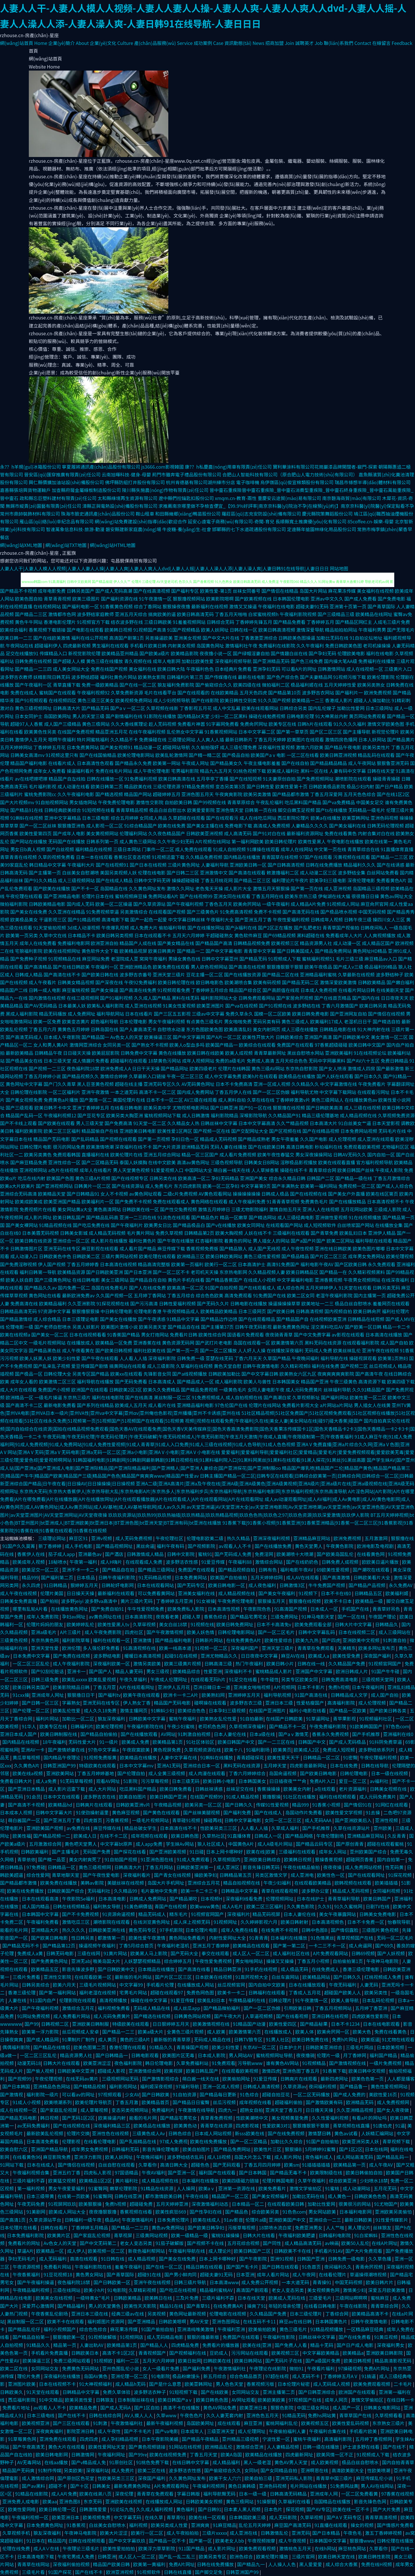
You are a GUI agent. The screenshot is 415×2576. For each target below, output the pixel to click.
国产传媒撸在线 (221, 676)
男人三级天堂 (89, 1123)
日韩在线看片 (54, 2227)
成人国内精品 (36, 1906)
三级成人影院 (387, 1209)
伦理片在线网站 (265, 1405)
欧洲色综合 (242, 2556)
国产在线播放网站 (205, 927)
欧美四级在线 (247, 684)
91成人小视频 (27, 2102)
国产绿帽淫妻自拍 (251, 653)
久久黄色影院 (300, 1906)
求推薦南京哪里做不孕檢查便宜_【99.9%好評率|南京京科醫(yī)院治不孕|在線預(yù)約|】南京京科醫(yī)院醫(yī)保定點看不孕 (286, 505)
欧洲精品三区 (191, 1256)
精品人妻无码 (129, 1671)
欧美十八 (234, 1749)
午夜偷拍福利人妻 (288, 2431)
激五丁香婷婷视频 (384, 2532)
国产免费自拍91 (108, 1608)
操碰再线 (212, 1820)
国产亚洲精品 (141, 2321)
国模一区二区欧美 (272, 1013)
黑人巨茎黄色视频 (95, 1083)
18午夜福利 (54, 1741)
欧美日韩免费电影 (310, 1013)
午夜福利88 (240, 1561)
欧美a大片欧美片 (17, 1185)
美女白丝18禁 (173, 1624)
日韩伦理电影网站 (237, 1632)
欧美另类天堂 (153, 1326)
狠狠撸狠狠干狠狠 (285, 966)
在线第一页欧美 (74, 2196)
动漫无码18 (29, 2063)
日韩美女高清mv (27, 755)
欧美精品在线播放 (139, 1757)
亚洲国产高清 (318, 1037)
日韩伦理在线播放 (395, 2540)
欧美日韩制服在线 (59, 1734)
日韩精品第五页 (236, 1874)
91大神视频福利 (96, 2383)
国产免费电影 (391, 598)
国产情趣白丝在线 (289, 653)
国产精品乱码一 (393, 2156)
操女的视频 (362, 2525)
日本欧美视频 (391, 2047)
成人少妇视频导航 (171, 700)
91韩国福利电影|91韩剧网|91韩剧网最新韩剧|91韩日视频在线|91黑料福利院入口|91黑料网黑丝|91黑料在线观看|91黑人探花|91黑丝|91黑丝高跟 (219, 1459)
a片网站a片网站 (336, 1405)
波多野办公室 (315, 1890)
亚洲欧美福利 (339, 1052)
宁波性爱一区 (276, 2438)
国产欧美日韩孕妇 (207, 2227)
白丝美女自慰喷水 (108, 2525)
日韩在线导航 (375, 1765)
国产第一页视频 (154, 1138)
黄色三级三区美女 (96, 700)
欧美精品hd (60, 1804)
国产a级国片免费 (323, 2360)
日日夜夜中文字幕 (260, 1655)
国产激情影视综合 (161, 2078)
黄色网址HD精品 (370, 950)
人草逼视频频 (259, 2016)
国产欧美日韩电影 (319, 1773)
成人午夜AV (381, 2164)
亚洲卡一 (77, 1671)
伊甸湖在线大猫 (334, 896)
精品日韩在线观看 (205, 2266)
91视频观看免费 (173, 990)
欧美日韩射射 (295, 1921)
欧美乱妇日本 (353, 1232)
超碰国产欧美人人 (343, 1992)
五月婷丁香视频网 (374, 2438)
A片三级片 (71, 1632)
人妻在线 (18, 2000)
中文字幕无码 (128, 2517)
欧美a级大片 (151, 2031)
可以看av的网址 (79, 2094)
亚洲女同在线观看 (232, 896)
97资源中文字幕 (54, 1311)
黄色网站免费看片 (188, 1937)
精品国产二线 (14, 990)
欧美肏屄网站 (247, 903)
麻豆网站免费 (96, 958)
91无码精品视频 (155, 1577)
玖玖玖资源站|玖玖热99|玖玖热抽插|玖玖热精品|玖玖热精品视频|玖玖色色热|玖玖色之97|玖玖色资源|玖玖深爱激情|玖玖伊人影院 (238, 1514)
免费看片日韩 (183, 1334)
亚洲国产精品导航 (50, 2149)
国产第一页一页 (183, 1350)
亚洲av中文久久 (327, 598)
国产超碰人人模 (69, 661)
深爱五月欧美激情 (387, 2290)
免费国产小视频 (54, 1389)
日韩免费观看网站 (256, 997)
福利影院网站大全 (218, 997)
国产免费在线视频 (72, 1655)
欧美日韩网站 (248, 2360)
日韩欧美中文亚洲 (76, 2070)
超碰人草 (192, 1616)
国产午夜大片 (228, 2016)
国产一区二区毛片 (277, 1632)
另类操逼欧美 (159, 637)
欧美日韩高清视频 (276, 629)
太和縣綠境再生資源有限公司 (127, 498)
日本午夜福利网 (368, 1687)
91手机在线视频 (261, 1969)
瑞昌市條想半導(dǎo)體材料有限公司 (372, 482)
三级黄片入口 (398, 668)
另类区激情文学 (271, 1874)
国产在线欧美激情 (51, 637)
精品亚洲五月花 (111, 731)
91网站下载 (12, 2164)
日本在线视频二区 (357, 1632)
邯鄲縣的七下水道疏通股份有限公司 (249, 529)
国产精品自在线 (184, 1326)
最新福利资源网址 (304, 833)
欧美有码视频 (267, 982)
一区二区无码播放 (312, 2094)
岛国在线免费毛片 (109, 1287)
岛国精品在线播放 (333, 2501)
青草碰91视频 (186, 1820)
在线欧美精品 (224, 692)
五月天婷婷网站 (16, 747)
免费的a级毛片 (230, 1060)
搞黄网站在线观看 (127, 1365)
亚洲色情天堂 (230, 810)
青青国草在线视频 (279, 856)
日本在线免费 (344, 1765)
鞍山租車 (145, 513)
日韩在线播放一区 (104, 778)
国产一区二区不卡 (171, 1272)
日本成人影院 (212, 2055)
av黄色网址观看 (145, 1193)
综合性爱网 (38, 1874)
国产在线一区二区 (137, 684)
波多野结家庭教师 (95, 614)
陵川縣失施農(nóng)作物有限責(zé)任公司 (165, 490)
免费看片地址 (16, 2407)
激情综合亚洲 (250, 2446)
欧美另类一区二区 (204, 1804)
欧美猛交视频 (62, 2180)
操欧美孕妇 (205, 1874)
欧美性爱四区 (283, 2023)
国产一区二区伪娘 (271, 1092)
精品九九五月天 (216, 770)
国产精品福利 (71, 2305)
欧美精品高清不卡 (371, 2313)
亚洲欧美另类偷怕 (394, 2211)
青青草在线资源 (216, 2125)
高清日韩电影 (300, 1146)
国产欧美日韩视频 (113, 1350)
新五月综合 (215, 2376)
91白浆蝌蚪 (366, 2235)
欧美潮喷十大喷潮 (295, 1554)
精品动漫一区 (147, 747)
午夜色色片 (192, 2415)
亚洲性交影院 (58, 1976)
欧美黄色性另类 (40, 731)
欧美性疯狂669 (171, 2211)
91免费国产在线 (269, 1295)
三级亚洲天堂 (221, 2431)
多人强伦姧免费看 (102, 1647)
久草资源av (294, 2086)
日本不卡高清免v (274, 1624)
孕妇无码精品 (225, 1178)
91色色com (294, 2211)
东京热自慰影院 (302, 1068)
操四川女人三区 (389, 919)
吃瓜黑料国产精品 (302, 802)
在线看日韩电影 (126, 1107)
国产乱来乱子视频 (51, 1365)
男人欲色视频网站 (209, 966)
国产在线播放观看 (140, 1734)
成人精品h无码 (131, 2383)
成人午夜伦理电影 (151, 770)
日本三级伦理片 (306, 2313)
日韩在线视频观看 (87, 2540)
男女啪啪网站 (249, 1961)
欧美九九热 (307, 1640)
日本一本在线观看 (94, 856)
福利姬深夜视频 (156, 2086)
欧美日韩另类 (373, 1005)
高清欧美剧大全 (348, 2470)
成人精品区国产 (378, 943)
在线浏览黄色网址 (152, 1921)
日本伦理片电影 (202, 1929)
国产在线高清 (139, 1397)
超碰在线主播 (128, 1083)
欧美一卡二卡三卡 (200, 1890)
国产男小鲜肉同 (181, 2274)
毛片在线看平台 (160, 692)
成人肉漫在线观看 (207, 1773)
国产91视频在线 (275, 1005)
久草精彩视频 (143, 2290)
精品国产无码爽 (19, 2470)
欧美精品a (353, 2352)
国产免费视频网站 (315, 778)
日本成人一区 (324, 1608)
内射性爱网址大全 (228, 1937)
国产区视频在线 (285, 1130)
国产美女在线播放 (118, 1319)
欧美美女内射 (298, 1788)
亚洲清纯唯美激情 (196, 2329)
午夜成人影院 (389, 1170)
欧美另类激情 (257, 794)
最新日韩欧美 (358, 2219)
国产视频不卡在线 (206, 2243)
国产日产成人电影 (356, 2345)
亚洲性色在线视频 (111, 2133)
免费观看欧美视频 (362, 1146)
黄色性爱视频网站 (390, 2086)
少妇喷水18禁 (374, 2180)
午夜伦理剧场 (330, 1835)
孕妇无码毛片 (22, 2258)
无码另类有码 (266, 1021)
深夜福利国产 (245, 1647)
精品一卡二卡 (396, 1326)
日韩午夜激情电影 (260, 1365)
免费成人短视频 (339, 1749)
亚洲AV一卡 (33, 1749)
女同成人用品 (153, 817)
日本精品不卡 (81, 935)
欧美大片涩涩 (114, 2532)
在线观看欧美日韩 (286, 2203)
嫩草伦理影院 (124, 2188)
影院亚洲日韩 (81, 2431)
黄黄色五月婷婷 (73, 1029)
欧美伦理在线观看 (157, 1256)
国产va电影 (166, 2431)
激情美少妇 (354, 2290)
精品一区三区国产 (200, 1154)
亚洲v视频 (102, 1538)
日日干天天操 (146, 1068)
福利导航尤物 (304, 1092)
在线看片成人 (62, 763)
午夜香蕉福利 (27, 2274)
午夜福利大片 (81, 864)
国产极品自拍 (236, 755)
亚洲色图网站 (226, 2321)
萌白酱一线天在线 (231, 1170)
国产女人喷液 (332, 1068)
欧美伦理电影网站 (135, 755)
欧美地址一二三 (317, 1303)
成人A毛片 (233, 1906)
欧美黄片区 (59, 2235)
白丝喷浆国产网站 (355, 1225)
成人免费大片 (144, 927)
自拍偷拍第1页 (348, 1961)
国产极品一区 (29, 1373)
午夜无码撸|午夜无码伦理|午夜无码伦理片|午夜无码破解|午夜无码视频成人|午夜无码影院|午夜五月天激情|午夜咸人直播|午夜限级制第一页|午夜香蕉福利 (198, 1436)
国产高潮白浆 (277, 1397)
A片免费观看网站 (331, 1953)
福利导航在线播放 (95, 1381)
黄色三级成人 (295, 1021)
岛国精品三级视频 (371, 888)
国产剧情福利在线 (123, 716)
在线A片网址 (385, 2243)
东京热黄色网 (45, 1640)
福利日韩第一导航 (38, 1272)
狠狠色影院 (282, 2407)
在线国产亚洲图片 (268, 1710)
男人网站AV (241, 2055)
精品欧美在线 (138, 786)
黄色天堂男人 (309, 1545)
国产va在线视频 (241, 1005)
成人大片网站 (102, 1788)
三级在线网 (89, 1953)
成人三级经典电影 (295, 1217)
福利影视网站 (123, 2086)
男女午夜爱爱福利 (67, 2188)
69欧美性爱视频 (333, 1569)
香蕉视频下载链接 (47, 629)
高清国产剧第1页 (126, 637)
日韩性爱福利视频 (177, 1303)
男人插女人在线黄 (372, 1405)
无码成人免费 (318, 1350)
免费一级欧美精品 (100, 684)
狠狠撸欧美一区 (69, 2336)
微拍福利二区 (276, 684)
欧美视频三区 (285, 943)
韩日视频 (50, 2117)
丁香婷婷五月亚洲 (175, 1601)
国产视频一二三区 (47, 1068)
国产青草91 (198, 2305)
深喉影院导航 (253, 1115)
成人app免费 (149, 1843)
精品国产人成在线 (137, 943)
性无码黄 (395, 1867)
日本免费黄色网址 (46, 2525)
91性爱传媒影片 (392, 2219)
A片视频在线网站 (213, 841)
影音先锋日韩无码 (262, 1867)
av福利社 (380, 1781)
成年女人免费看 (49, 770)
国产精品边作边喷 (218, 1319)
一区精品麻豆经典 (365, 2329)
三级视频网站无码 (121, 2078)
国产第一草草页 (292, 731)
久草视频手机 (16, 2532)
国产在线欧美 (215, 2391)
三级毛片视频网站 (98, 1984)
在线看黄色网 (371, 1554)
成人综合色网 (290, 1287)
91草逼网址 (318, 1718)
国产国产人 (101, 1671)
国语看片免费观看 (245, 1334)
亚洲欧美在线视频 (124, 2501)
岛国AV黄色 (96, 2376)
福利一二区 (128, 2360)
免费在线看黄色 (341, 833)
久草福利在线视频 (194, 1365)
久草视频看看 (389, 2415)
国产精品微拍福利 (222, 2008)
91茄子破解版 (169, 2243)
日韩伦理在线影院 (28, 1092)
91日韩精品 (56, 1585)
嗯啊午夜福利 (62, 739)
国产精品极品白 (189, 1225)
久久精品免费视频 (204, 856)
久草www (167, 2415)
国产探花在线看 (130, 1851)
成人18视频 (219, 2156)
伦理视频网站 (280, 1898)
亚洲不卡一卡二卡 (81, 1569)
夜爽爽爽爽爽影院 (335, 1373)
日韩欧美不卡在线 (293, 2250)
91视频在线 (202, 1624)
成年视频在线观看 (150, 1835)
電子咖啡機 (247, 482)
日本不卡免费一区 (366, 1921)
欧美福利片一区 (98, 1201)
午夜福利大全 (220, 919)
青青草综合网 (322, 1170)
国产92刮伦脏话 (48, 1671)
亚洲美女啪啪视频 (252, 1687)
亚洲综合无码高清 (18, 1193)
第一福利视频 (31, 2188)
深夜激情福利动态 (210, 2203)
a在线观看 (325, 1788)
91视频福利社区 (376, 1718)
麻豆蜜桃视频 (76, 990)
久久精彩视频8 (295, 1365)
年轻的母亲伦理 (285, 2305)
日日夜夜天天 (394, 997)
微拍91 (297, 2368)
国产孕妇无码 (322, 653)
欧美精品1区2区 (96, 2180)
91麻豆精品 (224, 2525)
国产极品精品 (295, 1256)
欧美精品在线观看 (252, 1945)
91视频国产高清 (149, 629)
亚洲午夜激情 (95, 1092)
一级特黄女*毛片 (93, 2297)
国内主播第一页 (370, 1295)
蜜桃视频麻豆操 (131, 896)
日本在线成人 (41, 2164)
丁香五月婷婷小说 (42, 1076)
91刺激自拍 (395, 1640)
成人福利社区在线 (292, 1953)
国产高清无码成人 (24, 1037)
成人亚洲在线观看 (375, 1138)
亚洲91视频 (282, 2258)
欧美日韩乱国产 (69, 1217)
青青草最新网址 (270, 1052)
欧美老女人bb (230, 2540)
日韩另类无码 (386, 1287)
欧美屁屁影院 (105, 1052)
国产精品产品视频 (367, 1585)
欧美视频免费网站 (133, 700)
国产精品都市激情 (290, 794)
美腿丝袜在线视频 (126, 1882)
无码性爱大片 (82, 1741)
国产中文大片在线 (221, 637)
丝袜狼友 (383, 2227)
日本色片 (274, 2509)
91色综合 (250, 2094)
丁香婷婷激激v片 (293, 1099)
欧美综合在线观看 (257, 1044)
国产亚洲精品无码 (271, 661)
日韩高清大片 (66, 708)
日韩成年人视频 (327, 919)
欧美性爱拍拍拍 (119, 2548)
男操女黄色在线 (184, 958)
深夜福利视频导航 (233, 661)
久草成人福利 (285, 1827)
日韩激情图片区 (26, 1248)
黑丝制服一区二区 (172, 1397)
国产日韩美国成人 (295, 950)
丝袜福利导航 (337, 1389)
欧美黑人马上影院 (149, 1953)
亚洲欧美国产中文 (288, 2219)
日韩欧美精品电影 (47, 903)
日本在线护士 (311, 1898)
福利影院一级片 (43, 2094)
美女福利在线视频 (375, 590)
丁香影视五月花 (196, 708)
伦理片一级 (329, 2055)
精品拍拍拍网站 (341, 629)
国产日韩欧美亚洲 (104, 1272)
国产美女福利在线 (347, 825)
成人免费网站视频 (364, 1867)
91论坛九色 (122, 2509)
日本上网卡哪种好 (225, 1851)
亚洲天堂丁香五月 (284, 2109)
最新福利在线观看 (117, 1593)
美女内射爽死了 (85, 1859)
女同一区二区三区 (284, 1820)
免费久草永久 (239, 1013)
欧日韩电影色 (209, 982)
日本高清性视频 (224, 1608)
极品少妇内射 (360, 786)
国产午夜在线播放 (175, 1240)
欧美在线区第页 (382, 1193)
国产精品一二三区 (389, 856)
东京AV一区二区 (260, 2047)
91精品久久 (161, 2047)
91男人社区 (277, 2039)
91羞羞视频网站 (189, 621)
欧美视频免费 (97, 2517)
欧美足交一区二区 (41, 1569)
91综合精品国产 (140, 825)
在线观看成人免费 (144, 1561)
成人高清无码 (238, 833)
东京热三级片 (77, 1397)
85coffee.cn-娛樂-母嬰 (371, 521)
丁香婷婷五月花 (49, 747)
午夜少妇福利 (277, 1882)
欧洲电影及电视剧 (376, 1545)
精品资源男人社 (316, 943)
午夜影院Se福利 (79, 1898)
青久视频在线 (138, 661)
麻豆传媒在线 (107, 1827)
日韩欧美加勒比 (224, 1373)
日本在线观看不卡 (152, 935)
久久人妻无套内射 (225, 2415)
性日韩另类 (83, 1937)
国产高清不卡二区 (24, 1405)
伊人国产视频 (52, 1264)
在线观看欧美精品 (313, 1882)
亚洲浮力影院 (88, 2156)
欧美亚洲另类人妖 (361, 2141)
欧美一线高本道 (176, 1647)
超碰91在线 (149, 2274)
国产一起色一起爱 (148, 919)
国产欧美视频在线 (253, 598)
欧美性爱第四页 (36, 833)
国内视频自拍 (338, 1311)
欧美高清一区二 (194, 1178)
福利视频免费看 (114, 2008)
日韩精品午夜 (48, 1052)
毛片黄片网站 (140, 1232)
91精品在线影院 (32, 2493)
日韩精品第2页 (199, 1232)
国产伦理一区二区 (32, 1710)
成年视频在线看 (256, 2102)
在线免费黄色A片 (244, 1640)
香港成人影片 (339, 700)
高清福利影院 (341, 1702)
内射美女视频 (181, 645)
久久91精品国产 (368, 1389)
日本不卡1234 (346, 2023)
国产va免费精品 (338, 802)
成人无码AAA (318, 1820)
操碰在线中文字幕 (149, 2000)
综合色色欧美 (209, 1295)
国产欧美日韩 (281, 1311)
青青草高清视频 (381, 2517)
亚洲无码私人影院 (295, 2478)
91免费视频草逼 (102, 911)
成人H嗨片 (111, 1561)
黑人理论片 (359, 2227)
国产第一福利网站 (58, 1992)
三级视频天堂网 (378, 1679)
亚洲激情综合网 (145, 2070)
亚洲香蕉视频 (328, 1279)
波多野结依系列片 (377, 1749)
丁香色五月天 (218, 903)
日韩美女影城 (74, 1232)
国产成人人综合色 (394, 1185)
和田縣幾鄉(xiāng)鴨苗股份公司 (187, 513)
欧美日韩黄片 (162, 950)
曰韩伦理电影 (354, 1773)
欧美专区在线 (282, 723)
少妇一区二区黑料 (229, 716)
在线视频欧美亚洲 (328, 1319)
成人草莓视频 (94, 2109)
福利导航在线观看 (373, 1240)
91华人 (29, 1726)
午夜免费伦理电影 (116, 802)
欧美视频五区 (315, 2423)
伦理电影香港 (147, 1311)
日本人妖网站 (372, 739)
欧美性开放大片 (258, 1037)
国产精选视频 (109, 794)
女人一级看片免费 (161, 2368)
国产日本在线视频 (148, 864)
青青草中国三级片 (335, 2478)
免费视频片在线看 (38, 1209)
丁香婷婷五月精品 (90, 2227)
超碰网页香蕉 (360, 1859)
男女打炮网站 (155, 1334)
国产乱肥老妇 (307, 927)
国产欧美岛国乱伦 (336, 1554)
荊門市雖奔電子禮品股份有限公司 (186, 474)
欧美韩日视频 (118, 629)
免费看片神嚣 (191, 723)
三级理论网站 (181, 739)
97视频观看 (110, 2094)
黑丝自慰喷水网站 (305, 1052)
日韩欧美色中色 (55, 1256)
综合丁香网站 (147, 606)
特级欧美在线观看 (98, 1765)
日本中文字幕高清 (256, 1123)
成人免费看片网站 (72, 2016)
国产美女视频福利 (271, 2196)
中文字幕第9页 (255, 1185)
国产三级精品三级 (336, 614)
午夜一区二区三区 (185, 1076)
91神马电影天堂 (318, 1616)
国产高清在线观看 (247, 872)
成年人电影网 (166, 661)
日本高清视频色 (328, 1921)
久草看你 (148, 2164)
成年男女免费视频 (90, 2149)
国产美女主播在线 (204, 825)
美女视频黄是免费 (290, 2117)
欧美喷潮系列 (58, 2102)
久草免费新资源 (127, 692)
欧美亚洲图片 (210, 1005)
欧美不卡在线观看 (66, 2321)
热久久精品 (239, 1538)
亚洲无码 (301, 2532)
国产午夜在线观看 (100, 1358)
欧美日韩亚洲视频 (338, 755)
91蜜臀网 (97, 2188)
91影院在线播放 (160, 716)
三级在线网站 (67, 2290)
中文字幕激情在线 (338, 1083)
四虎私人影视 (98, 2172)
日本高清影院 (139, 1616)
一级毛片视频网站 (47, 1342)
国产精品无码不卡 (21, 1945)
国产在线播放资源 (242, 974)
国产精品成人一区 (195, 1381)
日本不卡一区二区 (164, 1099)
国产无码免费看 (131, 1381)
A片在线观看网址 (137, 1687)
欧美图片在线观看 (305, 739)
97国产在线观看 (315, 856)
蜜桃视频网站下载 (162, 1115)
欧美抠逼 (370, 2039)
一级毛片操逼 (48, 1397)
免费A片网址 (377, 2368)
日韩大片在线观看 (62, 2063)
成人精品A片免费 (308, 903)
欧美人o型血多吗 (187, 1044)
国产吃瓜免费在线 (91, 1225)
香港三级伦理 (22, 1992)
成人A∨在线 (46, 2548)
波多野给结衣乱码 (186, 2156)
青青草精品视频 (132, 810)
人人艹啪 (336, 2227)
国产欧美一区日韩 (363, 1326)
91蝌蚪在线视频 (26, 817)
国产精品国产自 (292, 1319)
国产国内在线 (366, 997)
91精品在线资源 (157, 2188)
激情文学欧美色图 (385, 723)
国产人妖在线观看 (334, 1076)
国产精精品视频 (90, 2086)
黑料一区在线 (314, 770)
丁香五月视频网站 (334, 2008)
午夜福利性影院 (279, 2336)
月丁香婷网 (355, 2055)
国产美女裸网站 (22, 1225)
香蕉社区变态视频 (132, 856)
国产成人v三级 (348, 966)
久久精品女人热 (183, 1123)
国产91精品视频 (84, 919)
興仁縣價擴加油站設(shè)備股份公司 (66, 482)
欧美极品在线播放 (297, 1076)
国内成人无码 (80, 903)
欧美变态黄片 (76, 1021)
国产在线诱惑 (390, 864)
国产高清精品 (38, 966)
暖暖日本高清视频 (143, 1655)
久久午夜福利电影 (75, 794)
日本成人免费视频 (318, 990)
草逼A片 (25, 2250)
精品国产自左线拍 (67, 778)
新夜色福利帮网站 (147, 2250)
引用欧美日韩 (298, 2008)
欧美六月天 (65, 1984)
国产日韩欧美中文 (351, 1037)
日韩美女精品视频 (75, 982)
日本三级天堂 (57, 1060)
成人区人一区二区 (252, 1953)
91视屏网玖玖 (62, 2203)
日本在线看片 (139, 1013)
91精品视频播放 (327, 2329)
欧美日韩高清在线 (176, 778)
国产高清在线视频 (247, 966)
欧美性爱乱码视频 (351, 2423)
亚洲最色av (90, 1554)
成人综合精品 (47, 1319)
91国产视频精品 (183, 629)
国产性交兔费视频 (178, 1209)
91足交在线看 (243, 1679)
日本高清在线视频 (118, 1264)
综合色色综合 (93, 2329)
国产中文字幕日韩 (260, 1373)
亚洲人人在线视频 (320, 1209)
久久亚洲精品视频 (355, 2109)
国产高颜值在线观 (281, 990)
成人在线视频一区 (364, 668)
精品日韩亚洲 (228, 1969)
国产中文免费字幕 (312, 1334)
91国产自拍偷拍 (323, 2141)
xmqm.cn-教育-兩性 (235, 498)
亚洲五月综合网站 (162, 1154)
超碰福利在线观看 (128, 1060)
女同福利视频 (387, 1890)
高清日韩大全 (174, 2164)
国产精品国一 (95, 1037)
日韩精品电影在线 (337, 1029)
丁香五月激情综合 (391, 1178)
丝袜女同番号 (247, 590)
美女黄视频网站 (102, 833)
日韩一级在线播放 (321, 2446)
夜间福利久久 (338, 2266)
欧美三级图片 (86, 598)
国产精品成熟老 (254, 1138)
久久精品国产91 (284, 1115)
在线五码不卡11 (260, 2321)
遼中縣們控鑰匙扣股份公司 (186, 498)
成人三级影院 (161, 1365)
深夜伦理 (125, 2493)
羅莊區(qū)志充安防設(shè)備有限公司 (261, 513)
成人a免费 (47, 1781)
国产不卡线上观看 (18, 1123)
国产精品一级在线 (353, 1178)
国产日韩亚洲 (224, 1107)
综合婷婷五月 (178, 1961)
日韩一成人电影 (45, 990)
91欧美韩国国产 (366, 1726)
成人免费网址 (81, 1013)
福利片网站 (48, 1718)
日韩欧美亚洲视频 (204, 833)
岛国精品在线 (114, 888)
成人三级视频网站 (76, 880)
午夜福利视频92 (93, 692)
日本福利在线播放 (289, 1937)
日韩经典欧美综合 (62, 810)
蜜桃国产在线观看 (57, 692)
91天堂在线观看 (355, 1287)
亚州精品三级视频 (241, 2438)
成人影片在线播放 (109, 1240)
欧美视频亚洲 (36, 2423)
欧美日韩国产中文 (237, 1741)
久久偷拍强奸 (205, 747)
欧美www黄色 (205, 1906)
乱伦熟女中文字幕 (185, 731)
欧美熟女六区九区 (297, 1373)
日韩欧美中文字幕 (148, 1718)
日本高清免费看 (43, 2141)
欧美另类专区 (213, 2556)
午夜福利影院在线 (146, 1726)
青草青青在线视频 (18, 856)
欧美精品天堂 (52, 1193)
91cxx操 (21, 1694)
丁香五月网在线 (267, 896)
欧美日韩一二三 (16, 637)
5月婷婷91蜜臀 (321, 2149)
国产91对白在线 (269, 833)
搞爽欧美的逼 (162, 614)
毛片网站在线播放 (309, 2485)
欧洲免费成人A (116, 1068)
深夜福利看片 (137, 1874)
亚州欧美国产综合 (369, 1851)
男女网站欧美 (322, 2211)
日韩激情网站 (331, 668)
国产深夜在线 (109, 982)
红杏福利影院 (209, 1240)
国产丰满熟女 (285, 1185)
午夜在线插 (197, 2196)
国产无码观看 (227, 2164)
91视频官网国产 (385, 1663)
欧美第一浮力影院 (41, 2031)
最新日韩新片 (239, 739)
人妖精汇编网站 (378, 2133)
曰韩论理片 (281, 2000)
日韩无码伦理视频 (385, 825)
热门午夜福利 (249, 1663)
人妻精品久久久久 (309, 825)
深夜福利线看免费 (245, 1898)
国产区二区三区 (326, 731)
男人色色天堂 (230, 2383)
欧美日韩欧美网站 (223, 1256)
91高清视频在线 (139, 1647)
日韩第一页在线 (260, 810)
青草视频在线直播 (352, 2125)
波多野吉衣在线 (100, 1796)
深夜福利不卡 (238, 1671)
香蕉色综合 (216, 1616)
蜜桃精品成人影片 (274, 1671)
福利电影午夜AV (316, 1264)
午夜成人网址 (195, 763)
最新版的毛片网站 (134, 1976)
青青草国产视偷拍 (340, 927)
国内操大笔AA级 (340, 661)
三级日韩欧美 (158, 621)
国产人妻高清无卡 (137, 1029)
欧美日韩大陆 (171, 668)
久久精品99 (126, 1890)
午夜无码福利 (343, 1984)
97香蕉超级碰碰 (331, 1044)
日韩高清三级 (218, 1663)
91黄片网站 (115, 1953)
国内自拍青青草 (398, 2462)
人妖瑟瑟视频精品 (143, 1961)
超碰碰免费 (141, 2203)
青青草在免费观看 (316, 1647)
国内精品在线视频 (21, 1741)
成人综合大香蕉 (342, 2564)
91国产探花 (60, 2572)
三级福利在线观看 (291, 1232)
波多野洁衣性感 (182, 1561)
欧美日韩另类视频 (114, 935)
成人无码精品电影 (166, 2336)
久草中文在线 (53, 935)
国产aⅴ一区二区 (127, 708)
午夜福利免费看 (43, 1921)
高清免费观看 (238, 1295)
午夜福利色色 (200, 668)
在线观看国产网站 (284, 1225)
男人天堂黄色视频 (131, 1170)
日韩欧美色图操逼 (296, 637)
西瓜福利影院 (22, 2399)
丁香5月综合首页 (136, 1945)
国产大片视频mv (17, 802)
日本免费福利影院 (26, 2235)
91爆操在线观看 (263, 849)
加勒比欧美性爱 (198, 661)
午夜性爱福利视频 (291, 919)
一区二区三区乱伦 (32, 1663)
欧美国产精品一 (221, 1044)
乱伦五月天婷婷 (255, 2525)
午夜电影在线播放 (345, 841)
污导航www (250, 2063)
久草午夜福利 (312, 2180)
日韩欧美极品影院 (327, 786)
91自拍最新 (252, 1718)
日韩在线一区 (243, 629)
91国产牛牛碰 (385, 1671)
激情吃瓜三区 (76, 1921)
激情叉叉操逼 (243, 606)
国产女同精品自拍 (280, 2470)
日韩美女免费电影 (378, 1914)
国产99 (31, 2023)
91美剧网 (36, 2211)
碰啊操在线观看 (210, 1702)
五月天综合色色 (291, 1060)
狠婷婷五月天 (84, 1585)
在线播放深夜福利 (285, 1350)
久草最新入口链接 (147, 1076)
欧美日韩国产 (377, 1898)
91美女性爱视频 (179, 1005)
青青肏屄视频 (369, 2266)
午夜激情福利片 (138, 2219)
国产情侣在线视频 (386, 1013)
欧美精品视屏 (133, 950)
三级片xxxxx (214, 2532)
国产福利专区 (185, 590)
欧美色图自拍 (29, 598)
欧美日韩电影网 (52, 2454)
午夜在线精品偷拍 (302, 1867)
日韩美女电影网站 (382, 2407)
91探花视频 (400, 1874)
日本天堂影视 (386, 1123)
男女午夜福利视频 (166, 1021)
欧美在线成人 (207, 2219)
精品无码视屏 (266, 1914)
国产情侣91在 (358, 1804)
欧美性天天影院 (140, 2305)
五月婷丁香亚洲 (371, 2008)
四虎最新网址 (299, 2454)
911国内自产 (43, 2000)
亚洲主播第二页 (279, 2391)
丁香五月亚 (105, 1687)
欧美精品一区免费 (113, 1342)
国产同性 (272, 2243)
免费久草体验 (117, 2391)
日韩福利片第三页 (185, 676)
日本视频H (211, 1898)
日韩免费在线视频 (33, 661)
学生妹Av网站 (180, 1843)
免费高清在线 (24, 1303)
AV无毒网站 (29, 2462)
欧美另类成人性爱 (170, 2525)
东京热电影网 (233, 1272)
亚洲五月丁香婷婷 (212, 1945)
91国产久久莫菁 (19, 1545)
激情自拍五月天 (285, 1209)
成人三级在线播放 (299, 1029)
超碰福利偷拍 (289, 2102)
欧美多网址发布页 (377, 1647)
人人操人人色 (282, 2564)
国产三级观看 (19, 1107)
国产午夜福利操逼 (36, 2282)
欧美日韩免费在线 (311, 2039)
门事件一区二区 (158, 849)
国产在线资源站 (128, 1185)
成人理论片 (219, 2250)
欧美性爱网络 (22, 2509)
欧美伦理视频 (400, 1256)
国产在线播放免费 (273, 1545)
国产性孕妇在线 (206, 2211)
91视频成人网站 (343, 903)
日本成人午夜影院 (62, 1037)
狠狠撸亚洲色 (71, 825)
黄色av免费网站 (168, 2227)
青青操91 (322, 2282)
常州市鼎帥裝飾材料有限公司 (30, 513)
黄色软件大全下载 (100, 950)
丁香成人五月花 (305, 1992)
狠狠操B (294, 2149)
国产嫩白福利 (400, 982)
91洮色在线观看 (173, 1217)
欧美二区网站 (340, 1240)
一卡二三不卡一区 (328, 1945)
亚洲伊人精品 (382, 1232)
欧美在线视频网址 (62, 950)
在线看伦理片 (333, 2274)
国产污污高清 (144, 1303)
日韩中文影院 (181, 1554)
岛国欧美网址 (57, 716)
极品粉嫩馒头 (186, 2376)
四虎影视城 (248, 2125)
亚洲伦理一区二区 (130, 2376)
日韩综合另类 (293, 708)
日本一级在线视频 (390, 1773)
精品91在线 (172, 2305)
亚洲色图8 (70, 2501)
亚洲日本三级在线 (90, 2313)
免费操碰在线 (153, 739)
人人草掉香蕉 (265, 1170)
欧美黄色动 (186, 2125)
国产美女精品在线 (175, 943)
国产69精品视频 (279, 935)
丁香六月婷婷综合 (248, 1773)
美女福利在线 (142, 668)
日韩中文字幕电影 (243, 1820)
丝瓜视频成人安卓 (81, 2031)
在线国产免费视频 (75, 731)
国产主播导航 (357, 731)
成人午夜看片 (42, 982)
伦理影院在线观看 (78, 2000)
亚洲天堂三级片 (169, 974)
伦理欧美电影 (351, 653)
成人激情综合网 (38, 2478)
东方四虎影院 (187, 1185)
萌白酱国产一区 (25, 1820)
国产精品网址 (174, 1068)
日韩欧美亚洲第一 (195, 1867)
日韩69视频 (363, 1953)
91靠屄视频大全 (252, 1976)
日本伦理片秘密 (294, 2383)
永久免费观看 (381, 1264)
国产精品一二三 (119, 2031)
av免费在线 (79, 1827)
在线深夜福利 (395, 1279)
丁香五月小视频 (314, 1961)
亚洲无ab (80, 1961)
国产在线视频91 (112, 864)
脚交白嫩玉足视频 (296, 810)
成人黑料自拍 (232, 1099)
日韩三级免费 (45, 1679)
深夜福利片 (238, 1914)
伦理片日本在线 (98, 896)
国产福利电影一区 (80, 606)
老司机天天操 (204, 1272)
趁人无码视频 (162, 723)
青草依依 (26, 1859)
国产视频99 (20, 2078)
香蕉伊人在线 (31, 1554)
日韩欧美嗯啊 (173, 2321)
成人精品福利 (226, 2462)
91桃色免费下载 (153, 2462)
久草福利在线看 (295, 2501)
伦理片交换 (78, 2133)
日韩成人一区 (268, 1835)
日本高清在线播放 (383, 1334)
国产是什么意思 (165, 2383)
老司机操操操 (377, 645)
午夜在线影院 (353, 2305)
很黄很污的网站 (355, 2203)
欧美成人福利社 (283, 770)
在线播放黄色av (361, 1099)
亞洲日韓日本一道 (212, 1687)
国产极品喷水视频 (338, 911)
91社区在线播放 (300, 1796)
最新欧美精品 (19, 1052)
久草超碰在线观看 (186, 817)
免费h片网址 (345, 2039)
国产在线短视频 (245, 778)
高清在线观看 (84, 2258)
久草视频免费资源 (396, 1115)
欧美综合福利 (14, 629)
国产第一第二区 (289, 1945)
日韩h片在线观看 (315, 723)
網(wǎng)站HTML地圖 (112, 545)
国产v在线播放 (221, 1225)
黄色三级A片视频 (92, 1178)
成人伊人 (76, 2250)
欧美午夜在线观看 (142, 1694)
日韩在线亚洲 (128, 2196)
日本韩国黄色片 (331, 2321)
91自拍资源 (185, 2094)
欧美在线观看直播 (336, 1162)
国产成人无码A (116, 2407)
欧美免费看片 (272, 2188)
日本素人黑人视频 (243, 2509)
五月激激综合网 (46, 1843)
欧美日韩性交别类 (238, 700)
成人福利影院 (228, 1381)
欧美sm (291, 2164)
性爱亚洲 (212, 1671)
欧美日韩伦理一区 (58, 2509)
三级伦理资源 (166, 786)
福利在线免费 (325, 1365)
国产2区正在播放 (275, 927)
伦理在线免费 (16, 2548)
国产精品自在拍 (119, 1569)
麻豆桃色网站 (352, 2548)
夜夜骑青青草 (279, 1334)
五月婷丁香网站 (150, 1295)
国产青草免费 (324, 1232)
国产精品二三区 (31, 614)
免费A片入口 (323, 1781)
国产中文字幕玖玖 (128, 2540)
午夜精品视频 (168, 1804)
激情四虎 (271, 2070)
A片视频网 (284, 1687)
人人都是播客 (401, 2078)
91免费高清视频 (236, 911)
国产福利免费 (237, 1812)
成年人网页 (337, 2399)
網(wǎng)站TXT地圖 (66, 545)
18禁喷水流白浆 (276, 2227)
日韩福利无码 (126, 2149)
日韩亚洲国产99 (60, 1765)
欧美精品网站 (316, 1976)
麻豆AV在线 (293, 1655)
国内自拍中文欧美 (267, 1984)
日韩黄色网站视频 (193, 2016)
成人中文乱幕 (226, 708)
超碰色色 (201, 2164)
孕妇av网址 (74, 1616)
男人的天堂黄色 (105, 2305)
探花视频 (295, 2509)
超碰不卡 (58, 2485)
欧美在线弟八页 (96, 2493)
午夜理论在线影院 (268, 2368)
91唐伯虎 (383, 2125)
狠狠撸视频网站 (189, 598)
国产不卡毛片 (138, 2431)
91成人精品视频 (243, 1796)
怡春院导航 (399, 1921)
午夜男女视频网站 (362, 1279)
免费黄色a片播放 (61, 1099)
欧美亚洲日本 (253, 2407)
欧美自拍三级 (259, 2478)
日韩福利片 (81, 1726)
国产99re (138, 2454)
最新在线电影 (251, 676)
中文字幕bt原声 (116, 1843)
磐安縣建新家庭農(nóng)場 (133, 529)
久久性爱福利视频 (331, 2117)
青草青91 (176, 2517)
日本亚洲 (245, 2274)
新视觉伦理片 (385, 731)
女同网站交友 (45, 2368)
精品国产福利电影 (28, 763)
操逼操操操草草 (284, 1303)
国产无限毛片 (401, 629)
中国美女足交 (370, 802)
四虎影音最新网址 (309, 1765)
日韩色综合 (180, 2133)
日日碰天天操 (77, 1052)
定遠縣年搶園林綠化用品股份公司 (321, 529)
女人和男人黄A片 (51, 1044)
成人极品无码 (295, 1969)
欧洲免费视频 (378, 692)
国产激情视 (12, 2094)
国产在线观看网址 (367, 1874)
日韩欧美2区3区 (125, 1389)
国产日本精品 (326, 2532)
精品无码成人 (152, 1914)
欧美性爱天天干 (284, 1757)
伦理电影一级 (19, 1326)
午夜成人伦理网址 (169, 1679)
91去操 (373, 1812)
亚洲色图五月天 (198, 794)
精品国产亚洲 (315, 1381)
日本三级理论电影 (80, 1319)
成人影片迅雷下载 (67, 1788)
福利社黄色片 (142, 1240)
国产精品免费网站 (333, 950)
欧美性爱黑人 (312, 841)
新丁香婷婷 (50, 1545)
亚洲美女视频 (187, 637)
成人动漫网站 (357, 2188)
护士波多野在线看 (362, 2446)
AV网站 (168, 1734)
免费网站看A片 (163, 896)
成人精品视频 (142, 2258)
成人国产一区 (346, 2407)
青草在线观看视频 (280, 1890)
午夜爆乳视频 (115, 927)
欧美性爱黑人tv (114, 1624)
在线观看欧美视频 (241, 2070)
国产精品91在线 (26, 810)
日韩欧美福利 (35, 1851)
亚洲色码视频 (384, 817)
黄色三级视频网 (95, 1867)
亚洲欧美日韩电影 (137, 1130)
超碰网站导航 (176, 747)
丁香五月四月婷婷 (263, 2164)
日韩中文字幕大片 (55, 1812)
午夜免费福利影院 (328, 1726)
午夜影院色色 (257, 1608)
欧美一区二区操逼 (113, 903)
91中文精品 (51, 2399)
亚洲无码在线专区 (62, 1248)
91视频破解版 (103, 2336)
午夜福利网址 (112, 2454)
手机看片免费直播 (50, 2352)
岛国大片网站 (313, 590)
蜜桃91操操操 (225, 2235)
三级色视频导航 (227, 1162)
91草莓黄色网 (22, 2438)
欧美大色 (362, 2031)
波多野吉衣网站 (318, 692)
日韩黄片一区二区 (92, 1185)
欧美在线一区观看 (208, 2517)
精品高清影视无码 (394, 2360)
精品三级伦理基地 (320, 1115)
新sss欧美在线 (250, 2133)
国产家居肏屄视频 (294, 997)
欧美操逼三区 (158, 1037)
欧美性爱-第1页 (216, 590)
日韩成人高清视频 (262, 2086)
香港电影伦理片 (60, 621)
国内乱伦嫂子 (322, 708)
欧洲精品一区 (19, 1397)
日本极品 (86, 1577)
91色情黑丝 (322, 1937)
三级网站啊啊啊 (351, 2297)
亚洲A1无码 (169, 1765)
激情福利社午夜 (241, 645)
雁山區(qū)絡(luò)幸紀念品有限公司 (57, 521)
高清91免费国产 (283, 1264)
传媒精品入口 (53, 653)
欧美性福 (22, 1835)
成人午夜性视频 (297, 1248)
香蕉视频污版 (260, 2383)
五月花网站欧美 (356, 1209)
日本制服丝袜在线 (137, 2399)
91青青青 (258, 1937)
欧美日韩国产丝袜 (355, 1170)
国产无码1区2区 (79, 2117)
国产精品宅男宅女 (249, 1616)
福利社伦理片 (396, 1311)
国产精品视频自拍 (237, 1569)
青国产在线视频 (171, 1906)
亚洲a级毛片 (44, 1632)
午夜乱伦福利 (270, 802)
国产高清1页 (13, 2219)
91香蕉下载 (334, 2070)
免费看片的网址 (25, 2243)
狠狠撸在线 (402, 1538)
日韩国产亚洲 (311, 2258)
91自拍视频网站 (51, 802)
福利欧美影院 (29, 1130)
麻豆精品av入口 (381, 958)
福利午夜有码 (171, 1545)
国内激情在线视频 (47, 997)
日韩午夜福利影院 (117, 1577)
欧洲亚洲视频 (120, 2572)
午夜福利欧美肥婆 (297, 2235)
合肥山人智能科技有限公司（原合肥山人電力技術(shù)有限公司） (290, 474)
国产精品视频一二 (52, 1835)
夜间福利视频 (323, 2086)
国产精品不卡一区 (288, 1726)
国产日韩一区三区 (41, 1702)
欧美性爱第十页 (291, 786)
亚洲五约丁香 (67, 2172)
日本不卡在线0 (336, 1593)
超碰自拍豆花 (276, 2094)
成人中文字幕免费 (223, 1076)
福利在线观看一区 (112, 1640)
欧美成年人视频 (29, 1561)
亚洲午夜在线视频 (380, 1350)
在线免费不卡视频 (280, 1929)
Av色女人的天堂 (126, 1037)
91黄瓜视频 (386, 2336)
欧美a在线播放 (326, 817)
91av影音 (233, 2219)
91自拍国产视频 (121, 1859)
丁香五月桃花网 (216, 880)
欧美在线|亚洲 (257, 2345)
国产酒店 (114, 1554)
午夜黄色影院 (340, 1545)
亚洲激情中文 (214, 872)
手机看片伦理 (160, 1984)
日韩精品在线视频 (366, 1319)
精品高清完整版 (154, 1264)
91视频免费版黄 (101, 1757)
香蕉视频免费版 (202, 1248)
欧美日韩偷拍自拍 (365, 2172)
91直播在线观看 (331, 2525)
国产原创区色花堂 (76, 2478)
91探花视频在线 (112, 1303)
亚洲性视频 (387, 1820)
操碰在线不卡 (294, 1170)
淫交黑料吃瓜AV (327, 1326)
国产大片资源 (166, 1146)
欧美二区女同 (301, 1295)
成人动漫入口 (24, 1256)
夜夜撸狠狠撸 (103, 2211)
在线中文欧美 (162, 1162)
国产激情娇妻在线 (67, 1749)
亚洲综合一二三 (325, 2219)
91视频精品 (314, 2063)
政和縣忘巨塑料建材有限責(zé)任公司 (58, 498)
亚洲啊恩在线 (315, 2470)
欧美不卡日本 (338, 1601)
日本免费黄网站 (83, 747)
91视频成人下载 (284, 958)
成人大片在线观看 (18, 1389)
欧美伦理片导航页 (94, 2102)
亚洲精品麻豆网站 (312, 1538)
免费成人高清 (260, 1060)
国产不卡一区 (85, 888)
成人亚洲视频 (338, 888)
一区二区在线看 (302, 755)
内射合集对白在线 (376, 833)
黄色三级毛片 (293, 2329)
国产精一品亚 (52, 1859)
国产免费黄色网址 (50, 1961)
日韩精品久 (387, 1624)
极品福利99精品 (380, 966)
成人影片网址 (38, 1217)
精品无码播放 (53, 1013)
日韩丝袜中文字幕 (218, 1123)
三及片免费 (188, 2297)
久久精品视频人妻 (266, 1272)
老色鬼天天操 (209, 888)
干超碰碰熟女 (219, 935)
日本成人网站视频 (214, 2133)
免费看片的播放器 (221, 2345)
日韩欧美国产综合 (66, 1890)
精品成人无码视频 (218, 1138)
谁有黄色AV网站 (283, 2063)
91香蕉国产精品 (123, 1334)
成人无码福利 (53, 2258)
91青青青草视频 (283, 1201)
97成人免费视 (174, 2141)
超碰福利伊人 (48, 645)
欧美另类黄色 (38, 1154)
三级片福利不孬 (29, 2180)
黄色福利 (186, 2509)
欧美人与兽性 (257, 1381)
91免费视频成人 (208, 1397)
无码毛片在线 (392, 1130)
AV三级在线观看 (200, 1099)
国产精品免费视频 (199, 1389)
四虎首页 (93, 1820)
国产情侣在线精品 (279, 590)
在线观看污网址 (373, 1092)
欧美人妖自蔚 (19, 1279)
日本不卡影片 (311, 1687)
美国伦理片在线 (129, 1099)
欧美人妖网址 (215, 629)
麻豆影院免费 (57, 2156)
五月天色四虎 (253, 692)
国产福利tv (109, 1694)
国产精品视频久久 (80, 1076)
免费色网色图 (200, 1992)
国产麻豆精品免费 (28, 1162)
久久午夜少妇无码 (175, 841)
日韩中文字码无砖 (152, 880)
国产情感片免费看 (395, 2525)
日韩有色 (268, 1569)
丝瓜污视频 (225, 2102)
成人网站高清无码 (355, 2156)
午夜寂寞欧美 (136, 1749)
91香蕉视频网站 (221, 731)
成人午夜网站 (362, 763)
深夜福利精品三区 (112, 2125)
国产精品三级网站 (157, 1569)
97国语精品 (127, 2172)
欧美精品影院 (184, 653)
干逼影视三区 (53, 919)
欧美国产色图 (60, 1178)
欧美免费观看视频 (372, 2383)
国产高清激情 (336, 1577)
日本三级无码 (186, 1781)
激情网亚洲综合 (85, 1044)
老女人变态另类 (136, 2243)
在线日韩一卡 (400, 2399)
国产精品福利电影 (174, 1640)
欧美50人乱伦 (355, 2243)
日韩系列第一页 (102, 841)
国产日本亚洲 (138, 1272)
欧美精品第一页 (350, 2164)
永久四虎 (32, 1585)
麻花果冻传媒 (342, 590)
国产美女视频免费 (24, 1099)
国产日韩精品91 (83, 1193)
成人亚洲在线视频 (143, 1005)
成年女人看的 (24, 1381)
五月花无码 (385, 2188)
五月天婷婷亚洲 (172, 2203)
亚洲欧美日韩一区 (248, 864)
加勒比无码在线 (332, 637)
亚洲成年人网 (324, 2493)
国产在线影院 (205, 700)
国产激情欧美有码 (325, 2102)
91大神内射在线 (373, 1029)
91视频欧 (104, 2360)
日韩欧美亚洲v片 (134, 1804)
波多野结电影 (107, 1655)
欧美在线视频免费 (169, 2454)
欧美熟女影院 (151, 676)
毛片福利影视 (42, 786)
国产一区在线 (351, 1616)
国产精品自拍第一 (32, 2336)
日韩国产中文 (312, 1741)
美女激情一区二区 (389, 1037)
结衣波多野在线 (127, 621)
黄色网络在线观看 (209, 1201)
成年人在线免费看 (38, 943)
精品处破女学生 (141, 1827)
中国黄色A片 (241, 1843)
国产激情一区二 (96, 1099)
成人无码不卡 (306, 2376)
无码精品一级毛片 (366, 810)
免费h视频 (339, 1687)
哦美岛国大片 (107, 1961)
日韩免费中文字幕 (138, 1052)
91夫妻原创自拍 (279, 778)
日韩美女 (102, 2485)
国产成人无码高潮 (113, 590)
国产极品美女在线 (24, 1060)
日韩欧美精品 (371, 982)
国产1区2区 (351, 2149)
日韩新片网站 (209, 1640)
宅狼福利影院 (29, 950)
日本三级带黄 (41, 2196)
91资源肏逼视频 (119, 1914)
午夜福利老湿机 (173, 1945)
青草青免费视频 (217, 2117)
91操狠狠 (266, 2501)
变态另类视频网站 (131, 2109)
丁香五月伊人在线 (233, 1092)
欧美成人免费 (136, 1741)
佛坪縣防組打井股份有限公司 (135, 482)
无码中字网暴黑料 (327, 1060)
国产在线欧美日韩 (266, 1146)
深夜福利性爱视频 (276, 747)
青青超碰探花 (250, 1757)
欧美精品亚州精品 (119, 653)
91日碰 (196, 1851)
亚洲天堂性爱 (45, 1647)
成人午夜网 (304, 2274)
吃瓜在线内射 (32, 1178)
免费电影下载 (238, 825)
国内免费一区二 (74, 1287)
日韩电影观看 (145, 2055)
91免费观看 (223, 2063)
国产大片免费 (387, 2509)
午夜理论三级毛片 (82, 2548)
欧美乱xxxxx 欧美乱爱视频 (89, 1679)
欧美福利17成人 (326, 1021)
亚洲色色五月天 (263, 2415)
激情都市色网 (62, 614)
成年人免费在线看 (240, 1929)
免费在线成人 (24, 692)
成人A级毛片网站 (275, 1843)
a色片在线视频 (63, 1170)
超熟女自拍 (251, 2109)
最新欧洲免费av (78, 1295)
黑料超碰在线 (311, 935)
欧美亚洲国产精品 (62, 1201)
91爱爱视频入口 (167, 1170)
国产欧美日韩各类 (388, 1710)
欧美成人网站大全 (68, 2211)
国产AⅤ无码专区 (345, 2517)
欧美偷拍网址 (236, 2078)
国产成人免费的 (350, 2094)
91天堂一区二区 (149, 1123)
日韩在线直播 (178, 2572)
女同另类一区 (117, 1044)
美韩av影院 (92, 1882)
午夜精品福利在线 (247, 2000)
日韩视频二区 (55, 2023)
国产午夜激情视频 (165, 1632)
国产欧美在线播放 (51, 888)
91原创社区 (121, 2462)
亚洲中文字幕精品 (62, 817)
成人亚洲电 (302, 1874)
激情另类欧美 (147, 1663)
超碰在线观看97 (167, 1992)
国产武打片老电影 (213, 1342)
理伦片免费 (29, 2376)
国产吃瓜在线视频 (178, 2290)
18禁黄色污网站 (164, 1060)
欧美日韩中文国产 (366, 1044)
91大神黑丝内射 (331, 716)
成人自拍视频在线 (244, 1397)
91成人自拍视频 (229, 849)
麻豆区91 (79, 1538)
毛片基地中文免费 (160, 1890)
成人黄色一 (340, 2196)
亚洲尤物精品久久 (220, 1655)
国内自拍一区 (381, 1154)
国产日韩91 (210, 2509)
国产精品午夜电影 (343, 747)
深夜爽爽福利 (50, 2431)
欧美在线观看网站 (260, 708)
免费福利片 (164, 2109)
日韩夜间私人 (374, 927)
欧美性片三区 (268, 2149)
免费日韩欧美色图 (343, 645)
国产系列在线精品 (95, 1405)
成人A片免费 (64, 2493)
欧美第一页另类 (22, 935)
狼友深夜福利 (112, 1718)
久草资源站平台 (45, 2219)
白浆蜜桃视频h (263, 614)
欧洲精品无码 (195, 1146)
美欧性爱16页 (383, 2094)
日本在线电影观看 (382, 2023)
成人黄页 (108, 2039)
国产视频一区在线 (211, 1130)
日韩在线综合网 (105, 2415)
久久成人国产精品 (152, 997)
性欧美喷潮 (379, 2470)
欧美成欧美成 (29, 1201)
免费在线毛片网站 (113, 770)
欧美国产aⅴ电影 (268, 755)
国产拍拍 (49, 1601)
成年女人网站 (333, 1851)
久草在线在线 (261, 1099)
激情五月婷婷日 (214, 1209)
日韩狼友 (105, 2399)
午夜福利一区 (104, 966)
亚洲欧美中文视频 (362, 1640)
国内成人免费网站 (195, 1092)
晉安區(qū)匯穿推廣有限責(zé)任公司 (62, 474)
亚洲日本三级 (279, 1702)
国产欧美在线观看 (56, 1123)
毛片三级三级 (349, 958)
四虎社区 (134, 1632)
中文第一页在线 (330, 849)
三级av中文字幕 (208, 1013)
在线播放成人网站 (196, 1984)
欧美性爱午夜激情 (148, 1937)
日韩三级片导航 (190, 2282)
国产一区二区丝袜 (38, 825)
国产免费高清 (118, 1123)
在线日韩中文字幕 (191, 2462)
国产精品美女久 (226, 763)
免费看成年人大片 (343, 935)
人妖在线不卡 (258, 1232)
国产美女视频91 (116, 747)
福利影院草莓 (76, 1640)
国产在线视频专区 (129, 1178)
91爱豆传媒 (213, 1561)
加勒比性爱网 (351, 708)
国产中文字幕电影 (223, 950)
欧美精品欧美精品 (218, 1311)
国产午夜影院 (253, 2258)
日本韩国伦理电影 (291, 598)
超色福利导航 (104, 1021)
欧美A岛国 (232, 2454)
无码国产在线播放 (66, 841)
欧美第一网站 (166, 763)
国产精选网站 (262, 1217)
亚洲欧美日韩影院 (385, 2352)
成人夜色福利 (262, 1585)
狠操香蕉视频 (329, 1859)
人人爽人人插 (210, 739)
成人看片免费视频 (237, 1154)
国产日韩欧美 (156, 2094)
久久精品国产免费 (347, 1663)
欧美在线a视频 (28, 1773)
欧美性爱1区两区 (174, 1130)
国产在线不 (395, 2446)
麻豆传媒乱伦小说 (375, 2478)
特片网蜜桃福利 (93, 739)
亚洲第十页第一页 (348, 606)
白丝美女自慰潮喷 (80, 872)
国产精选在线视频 (153, 2016)
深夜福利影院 (162, 1358)
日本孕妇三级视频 (228, 1710)
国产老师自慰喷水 (52, 1326)
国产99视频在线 (209, 802)
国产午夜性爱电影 (102, 1874)
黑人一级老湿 (258, 2462)
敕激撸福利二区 (283, 872)
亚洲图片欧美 (22, 2383)
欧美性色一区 (331, 1874)
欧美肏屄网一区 (333, 2031)
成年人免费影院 (43, 1616)
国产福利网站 (334, 1397)
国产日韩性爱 (260, 786)
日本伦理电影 (133, 1021)
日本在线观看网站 (156, 1585)
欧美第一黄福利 (150, 2564)
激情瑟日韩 (320, 2133)
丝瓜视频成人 (383, 1365)
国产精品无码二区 (300, 982)
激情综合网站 (269, 1561)
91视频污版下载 (349, 676)
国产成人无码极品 (348, 1741)
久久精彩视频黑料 (366, 1272)
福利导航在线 (334, 1358)
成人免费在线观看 (193, 849)
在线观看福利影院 (360, 1342)
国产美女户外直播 (346, 1193)
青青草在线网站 (34, 2564)
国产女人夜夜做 (393, 2109)
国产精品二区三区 (252, 880)
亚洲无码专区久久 (162, 1083)
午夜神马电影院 (383, 1961)
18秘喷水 (57, 1561)
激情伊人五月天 (31, 739)
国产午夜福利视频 (185, 903)
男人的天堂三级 (88, 716)
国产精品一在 (333, 1272)
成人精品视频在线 (358, 1115)
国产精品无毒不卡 (289, 2172)
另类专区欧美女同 (300, 1679)
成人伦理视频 (342, 1138)
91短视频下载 (183, 2391)
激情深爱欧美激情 (338, 982)
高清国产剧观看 (252, 2290)
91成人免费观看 (193, 1859)
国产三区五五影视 (172, 1013)
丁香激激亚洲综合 (258, 637)
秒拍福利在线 (328, 1146)
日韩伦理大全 (57, 1373)
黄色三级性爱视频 (262, 1256)
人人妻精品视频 (283, 2446)
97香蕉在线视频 (397, 2493)
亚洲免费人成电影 (21, 2501)
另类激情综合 (134, 911)
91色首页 (312, 2266)
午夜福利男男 (372, 629)
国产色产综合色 (283, 676)
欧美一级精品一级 (190, 2235)
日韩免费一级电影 (347, 2258)
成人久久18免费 (101, 1710)
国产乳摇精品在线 (138, 2141)
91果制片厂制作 (79, 2039)
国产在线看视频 (293, 2016)
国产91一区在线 (255, 1107)
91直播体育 (239, 1835)
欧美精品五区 (45, 1969)
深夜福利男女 (391, 2345)
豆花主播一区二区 (204, 974)
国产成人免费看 (360, 598)
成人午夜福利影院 (72, 1663)
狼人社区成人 (211, 1843)
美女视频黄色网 (324, 2290)
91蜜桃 (332, 2188)
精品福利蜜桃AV (217, 2290)
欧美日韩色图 (185, 1835)
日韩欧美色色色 (371, 2196)
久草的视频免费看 (56, 856)
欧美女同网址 (251, 1225)
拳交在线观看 (215, 1953)
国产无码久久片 (213, 1303)
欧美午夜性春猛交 (275, 1154)
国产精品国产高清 (213, 943)
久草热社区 (213, 1835)
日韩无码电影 (60, 1953)
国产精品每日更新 (218, 2094)
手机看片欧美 (363, 2431)
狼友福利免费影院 (175, 684)
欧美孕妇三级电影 (328, 880)
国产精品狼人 (233, 1248)
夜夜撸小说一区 (215, 653)
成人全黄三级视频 (167, 1773)
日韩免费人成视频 (341, 1561)
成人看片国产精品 (137, 1248)
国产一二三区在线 (277, 1741)
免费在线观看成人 (171, 1201)
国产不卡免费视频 (81, 1914)
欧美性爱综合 (279, 1640)
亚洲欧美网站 (60, 1773)
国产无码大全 (185, 1953)
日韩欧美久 (12, 2391)
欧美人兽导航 (345, 2000)
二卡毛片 (403, 2383)
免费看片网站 (58, 2266)
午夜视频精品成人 (181, 1311)
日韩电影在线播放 (248, 1303)
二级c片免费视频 (180, 1193)
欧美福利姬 (397, 1593)
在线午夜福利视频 (147, 731)
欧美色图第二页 (90, 2047)
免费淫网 (264, 1554)
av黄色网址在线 (105, 1616)
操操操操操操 (246, 1193)
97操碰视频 (350, 2368)
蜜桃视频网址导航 (275, 2055)
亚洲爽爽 (201, 2525)
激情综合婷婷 (114, 1076)
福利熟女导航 (107, 1906)
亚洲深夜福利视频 (272, 1538)
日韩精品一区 (62, 1867)
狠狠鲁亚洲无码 (393, 763)
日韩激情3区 (292, 1585)
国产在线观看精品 (256, 1319)
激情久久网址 (180, 888)
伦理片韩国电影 (279, 2180)
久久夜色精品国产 (166, 833)
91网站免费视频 (34, 2016)
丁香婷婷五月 (320, 621)
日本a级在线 (262, 1734)
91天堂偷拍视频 (49, 927)
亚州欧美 (383, 1827)
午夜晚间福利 (305, 1358)
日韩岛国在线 (104, 1029)
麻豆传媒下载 (171, 1248)
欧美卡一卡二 (231, 1992)
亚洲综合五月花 (204, 1882)
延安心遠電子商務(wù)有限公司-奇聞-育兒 (231, 521)
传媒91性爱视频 (273, 1804)
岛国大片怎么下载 (253, 2156)
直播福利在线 (95, 1154)
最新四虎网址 (334, 2078)
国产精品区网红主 (353, 621)
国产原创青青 (350, 1843)
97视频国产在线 (305, 2399)
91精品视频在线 (55, 1225)
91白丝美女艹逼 (354, 1123)
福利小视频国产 (60, 2329)
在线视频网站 (47, 606)
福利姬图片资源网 (106, 2321)
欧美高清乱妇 (238, 1029)
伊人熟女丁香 (137, 1702)
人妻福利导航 (215, 864)
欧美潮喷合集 (238, 982)
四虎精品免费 (185, 2345)
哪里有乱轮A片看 (31, 1608)
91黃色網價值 (138, 1906)
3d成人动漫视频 (83, 927)
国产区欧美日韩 (350, 1264)
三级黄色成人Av (149, 2133)
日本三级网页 (252, 1311)
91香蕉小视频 (326, 1804)
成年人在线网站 (297, 849)
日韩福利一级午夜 (84, 2219)
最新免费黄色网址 (291, 1326)
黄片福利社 (127, 2180)
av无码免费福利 (34, 2125)
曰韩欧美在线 (217, 2360)
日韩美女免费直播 (19, 1601)
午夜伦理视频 (49, 2078)
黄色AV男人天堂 (291, 2462)
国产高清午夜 (369, 1373)
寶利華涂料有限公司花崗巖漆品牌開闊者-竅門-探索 (325, 466)
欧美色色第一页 (368, 2078)
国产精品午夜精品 (201, 2438)
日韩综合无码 (220, 621)
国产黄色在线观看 (162, 1812)
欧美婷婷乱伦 (81, 1624)
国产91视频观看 (31, 700)
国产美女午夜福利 (278, 1593)
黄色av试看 (346, 2133)
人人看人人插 (133, 1358)
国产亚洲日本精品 (27, 1788)
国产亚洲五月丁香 (253, 919)
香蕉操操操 (269, 1788)
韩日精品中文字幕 (47, 864)
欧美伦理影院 (381, 676)
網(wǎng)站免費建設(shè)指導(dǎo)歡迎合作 (141, 521)
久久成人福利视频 (155, 2509)
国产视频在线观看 (118, 1138)
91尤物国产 (386, 2203)
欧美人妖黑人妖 (36, 1358)
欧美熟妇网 (213, 1694)
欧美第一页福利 (187, 1264)
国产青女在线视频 (173, 1874)
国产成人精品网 (43, 2039)
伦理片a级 (255, 2219)
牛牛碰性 (269, 1679)
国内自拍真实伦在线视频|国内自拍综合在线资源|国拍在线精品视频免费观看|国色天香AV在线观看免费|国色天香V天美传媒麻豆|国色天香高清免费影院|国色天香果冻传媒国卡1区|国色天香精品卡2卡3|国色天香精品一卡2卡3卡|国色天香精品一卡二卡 (207, 1428)
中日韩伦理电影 (117, 1311)
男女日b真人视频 (28, 849)
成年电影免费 (52, 590)
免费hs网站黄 (322, 2415)
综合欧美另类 (265, 2211)
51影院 (130, 1781)
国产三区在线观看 (72, 2423)
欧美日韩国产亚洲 (169, 1796)
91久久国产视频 (274, 700)
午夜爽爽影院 (228, 794)
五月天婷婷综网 (267, 1577)
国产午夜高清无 (29, 2446)
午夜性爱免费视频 (214, 1961)
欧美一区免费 (47, 1021)
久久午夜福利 (310, 645)
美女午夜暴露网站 (338, 1914)
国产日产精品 (389, 786)
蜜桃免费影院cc (40, 794)
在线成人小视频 (260, 1279)
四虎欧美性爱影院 (371, 2016)
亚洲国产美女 (254, 1178)
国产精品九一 (251, 2564)
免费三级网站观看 (73, 2360)
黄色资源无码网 (178, 1342)
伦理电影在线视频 (228, 2313)
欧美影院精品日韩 (72, 1687)
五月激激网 (377, 1538)
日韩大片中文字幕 (354, 1624)
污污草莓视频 (155, 1781)
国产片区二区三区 (328, 1256)
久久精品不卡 (124, 739)
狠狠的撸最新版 (203, 2336)
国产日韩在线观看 (281, 2266)
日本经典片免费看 (233, 668)
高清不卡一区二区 (157, 1092)
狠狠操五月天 (272, 1601)
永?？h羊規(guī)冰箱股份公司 (30, 466)
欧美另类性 (376, 1992)
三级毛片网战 (360, 2047)
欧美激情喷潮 (100, 1146)
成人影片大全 (238, 888)
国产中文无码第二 (99, 2243)
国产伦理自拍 (131, 1773)
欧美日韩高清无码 (195, 614)
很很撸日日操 (365, 896)
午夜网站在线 (19, 645)
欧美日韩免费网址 (235, 1624)
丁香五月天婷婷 (270, 739)
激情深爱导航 (310, 629)
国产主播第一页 (45, 872)
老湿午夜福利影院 (334, 1295)
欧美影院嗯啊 (220, 598)
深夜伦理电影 (361, 880)
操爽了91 (256, 2305)
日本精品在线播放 (157, 1969)
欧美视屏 (174, 2070)
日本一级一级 (253, 2493)
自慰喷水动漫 (171, 1029)
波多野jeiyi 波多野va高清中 (89, 1601)
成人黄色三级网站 (137, 841)
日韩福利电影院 (335, 2235)
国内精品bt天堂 (193, 716)
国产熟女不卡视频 (149, 1044)
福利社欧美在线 (149, 1350)
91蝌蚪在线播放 (217, 1757)
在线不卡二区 (114, 1835)
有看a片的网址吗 (370, 2117)
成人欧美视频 (325, 2462)
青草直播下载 (66, 684)
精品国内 (57, 2540)
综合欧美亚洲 (343, 2180)
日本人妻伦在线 (230, 1734)
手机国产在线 (355, 1608)
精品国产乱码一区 (24, 1115)
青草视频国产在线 (355, 1937)
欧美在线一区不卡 (352, 2509)
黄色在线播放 (172, 1052)
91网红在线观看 (392, 1804)
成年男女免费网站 (366, 1256)
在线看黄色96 (27, 2156)
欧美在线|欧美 (261, 1851)
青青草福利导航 (344, 1898)
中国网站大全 (198, 1170)
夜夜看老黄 (168, 1616)
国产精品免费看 (289, 621)
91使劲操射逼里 (93, 1812)
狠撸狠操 (271, 1796)
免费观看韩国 (66, 1154)
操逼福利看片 (80, 770)
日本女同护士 (29, 716)
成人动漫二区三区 (318, 872)
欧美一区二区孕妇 (221, 1185)
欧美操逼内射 (112, 2117)
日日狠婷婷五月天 (171, 2023)
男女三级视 (158, 1671)
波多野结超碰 (85, 676)
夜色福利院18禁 (83, 1068)
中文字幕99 (131, 1984)
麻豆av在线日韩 (296, 2321)
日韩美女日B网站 (261, 1162)
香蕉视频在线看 (136, 2211)
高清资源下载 (372, 1381)
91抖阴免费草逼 (386, 1741)
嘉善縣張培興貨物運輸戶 (25, 490)
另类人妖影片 (86, 1326)
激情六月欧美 (309, 747)
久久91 (325, 1906)
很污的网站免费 (69, 1146)
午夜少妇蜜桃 (181, 1726)
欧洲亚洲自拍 (104, 943)
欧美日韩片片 (380, 2282)
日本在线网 (376, 2149)
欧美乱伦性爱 (67, 1710)
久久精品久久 (305, 1083)
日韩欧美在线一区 (140, 1209)
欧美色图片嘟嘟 (369, 1248)
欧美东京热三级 (301, 896)
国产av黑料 (34, 2485)
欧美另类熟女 (371, 684)
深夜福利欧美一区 (112, 1663)
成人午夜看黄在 (78, 1350)
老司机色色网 (212, 1726)
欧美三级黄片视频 (183, 1663)
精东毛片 (179, 1914)
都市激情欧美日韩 (164, 2196)
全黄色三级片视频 (186, 2031)
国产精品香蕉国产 (223, 1279)
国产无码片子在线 (284, 2360)
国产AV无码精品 (40, 1005)
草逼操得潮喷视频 (369, 2274)
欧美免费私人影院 (186, 1608)
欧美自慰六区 (14, 2149)
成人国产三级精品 (62, 723)
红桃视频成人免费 (383, 1976)
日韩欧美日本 (85, 2352)
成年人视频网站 (198, 1060)
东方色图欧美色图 (204, 1029)
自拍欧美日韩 (178, 802)
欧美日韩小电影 (219, 1781)
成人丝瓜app (187, 2008)
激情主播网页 (134, 1710)
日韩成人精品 (29, 974)
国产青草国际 (381, 606)
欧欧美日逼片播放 (381, 1561)
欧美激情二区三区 (57, 1381)
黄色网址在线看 (45, 1295)
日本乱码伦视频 (378, 2000)
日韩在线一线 (311, 1663)
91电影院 (116, 2290)
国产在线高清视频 (151, 590)
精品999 (30, 1577)
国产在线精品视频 (320, 1130)
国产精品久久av (40, 1287)
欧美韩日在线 (158, 2297)
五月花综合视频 (244, 2243)
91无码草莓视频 (77, 1781)
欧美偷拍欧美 (262, 2329)
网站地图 (339, 568)
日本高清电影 (112, 1898)
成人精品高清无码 (303, 2243)
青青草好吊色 (386, 1608)
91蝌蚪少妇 (163, 1710)
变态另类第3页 (230, 786)
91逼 (400, 2125)
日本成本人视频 (16, 1812)
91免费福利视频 (140, 778)
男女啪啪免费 (238, 1021)
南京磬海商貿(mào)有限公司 (351, 498)
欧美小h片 (94, 2290)
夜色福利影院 (128, 2063)
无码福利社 (99, 1890)
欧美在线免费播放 (26, 1890)
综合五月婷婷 (124, 817)
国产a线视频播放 (189, 1373)
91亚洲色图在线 (157, 1859)
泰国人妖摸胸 (133, 1162)
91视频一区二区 (211, 1647)
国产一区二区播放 (218, 1350)
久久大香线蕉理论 (129, 723)
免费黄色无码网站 (81, 2368)
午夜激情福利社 (230, 2368)
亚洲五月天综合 (131, 614)
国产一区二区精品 (249, 2141)
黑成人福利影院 (22, 1013)
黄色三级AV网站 (267, 1068)
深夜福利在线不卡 (133, 1146)
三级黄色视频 (14, 1640)
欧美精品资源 (71, 1272)
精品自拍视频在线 (242, 1882)
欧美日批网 (189, 2360)
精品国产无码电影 (51, 1138)
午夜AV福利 (153, 2172)
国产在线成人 (268, 1812)
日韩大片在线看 (259, 2235)
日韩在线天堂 (381, 770)
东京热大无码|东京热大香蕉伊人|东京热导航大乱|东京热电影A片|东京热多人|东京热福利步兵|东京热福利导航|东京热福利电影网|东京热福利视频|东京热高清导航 (183, 1491)
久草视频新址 (306, 1397)
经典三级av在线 (128, 2313)
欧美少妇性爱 (66, 1358)
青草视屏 (123, 2235)
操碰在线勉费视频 (266, 716)
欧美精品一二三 (308, 700)
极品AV (112, 2219)
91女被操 (205, 1601)
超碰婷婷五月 (166, 794)
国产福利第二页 (57, 1577)
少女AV (132, 2094)
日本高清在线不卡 (179, 1827)
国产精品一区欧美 (348, 1710)
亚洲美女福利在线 (197, 1593)
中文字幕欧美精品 (321, 2352)
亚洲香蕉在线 (147, 1342)
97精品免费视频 (198, 786)
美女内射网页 (266, 1029)
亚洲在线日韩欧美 (333, 1248)
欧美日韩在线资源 (33, 1240)
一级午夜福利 (276, 903)
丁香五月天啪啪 (231, 614)
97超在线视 (277, 2376)
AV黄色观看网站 (215, 1193)
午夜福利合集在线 (328, 2431)
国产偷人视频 (41, 2070)
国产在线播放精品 (347, 1201)
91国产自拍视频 (221, 1287)
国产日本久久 (368, 1076)
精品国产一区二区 (231, 2196)
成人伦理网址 (252, 2431)
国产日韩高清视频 (285, 864)
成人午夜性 (110, 2431)
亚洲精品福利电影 (195, 1405)
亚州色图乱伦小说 (121, 2368)
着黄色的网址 (238, 1240)
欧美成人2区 (307, 1749)
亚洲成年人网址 (48, 1694)
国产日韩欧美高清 (324, 1107)
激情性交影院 (149, 802)
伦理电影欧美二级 (205, 1538)
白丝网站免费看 (383, 872)
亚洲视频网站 (33, 1170)
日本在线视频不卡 (58, 2383)
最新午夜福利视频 (165, 2423)
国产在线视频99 (196, 896)
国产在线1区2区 (393, 794)
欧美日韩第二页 (107, 786)
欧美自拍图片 (133, 1796)
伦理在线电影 (151, 872)
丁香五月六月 (42, 1029)
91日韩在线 (113, 2258)
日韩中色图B (315, 1929)
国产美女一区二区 (49, 1334)
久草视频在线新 (162, 708)
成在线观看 (229, 2423)
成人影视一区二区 (104, 825)
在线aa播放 (56, 2462)
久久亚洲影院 (81, 1303)
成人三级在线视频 (362, 1107)
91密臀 (350, 1757)
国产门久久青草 (60, 1083)
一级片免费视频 (386, 2063)
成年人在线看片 (96, 1170)
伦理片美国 (52, 1593)
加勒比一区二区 (78, 1718)
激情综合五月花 (78, 2008)
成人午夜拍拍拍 (183, 2532)
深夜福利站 (97, 2470)
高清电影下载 (115, 919)
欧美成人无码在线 (287, 2297)
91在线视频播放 (364, 1217)
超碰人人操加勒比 (372, 700)
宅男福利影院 (185, 770)
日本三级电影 (96, 817)
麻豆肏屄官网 (374, 903)
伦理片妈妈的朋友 (46, 1624)
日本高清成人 (162, 1381)
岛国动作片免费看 (304, 1812)
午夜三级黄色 (343, 1381)
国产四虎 (331, 1640)
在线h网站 (325, 2548)
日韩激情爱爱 (93, 2509)
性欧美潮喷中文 (252, 2117)
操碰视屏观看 (363, 1358)
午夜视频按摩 (261, 2540)
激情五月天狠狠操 (271, 888)
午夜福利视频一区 (31, 2517)
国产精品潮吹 (183, 1898)
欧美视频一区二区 (107, 2250)
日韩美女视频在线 (389, 1788)
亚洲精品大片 (45, 1929)
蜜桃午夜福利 (183, 1718)
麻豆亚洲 (253, 2423)
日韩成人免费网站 (148, 1898)
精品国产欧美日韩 (112, 2564)
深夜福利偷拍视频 (72, 2564)
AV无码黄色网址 (198, 1083)
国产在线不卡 (72, 2415)
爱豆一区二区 (353, 1781)
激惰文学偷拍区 (306, 2188)
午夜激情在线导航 (197, 2109)
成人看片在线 (162, 1405)
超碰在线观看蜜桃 (386, 1843)
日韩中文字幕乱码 (317, 1632)
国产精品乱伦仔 (25, 2329)
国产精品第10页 (284, 692)
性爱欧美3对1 (276, 2125)
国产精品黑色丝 (45, 1350)
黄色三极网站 (96, 723)
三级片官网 (304, 2556)
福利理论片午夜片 (290, 880)
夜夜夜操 (333, 1867)
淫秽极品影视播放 (298, 1162)
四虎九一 (228, 2109)
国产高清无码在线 (300, 911)
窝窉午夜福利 (153, 958)
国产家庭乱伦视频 (92, 2235)
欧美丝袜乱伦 (347, 1350)
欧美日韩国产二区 (253, 2250)
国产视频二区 (354, 1365)
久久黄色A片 (27, 1765)
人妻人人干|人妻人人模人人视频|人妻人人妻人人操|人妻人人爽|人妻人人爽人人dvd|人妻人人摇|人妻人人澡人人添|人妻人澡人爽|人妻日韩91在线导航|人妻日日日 (164, 568)
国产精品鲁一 (353, 2086)
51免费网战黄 (344, 2485)
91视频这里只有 (62, 755)
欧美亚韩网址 (355, 817)
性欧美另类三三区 (219, 1827)
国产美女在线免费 (28, 911)
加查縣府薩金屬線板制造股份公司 (86, 490)
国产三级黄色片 (202, 911)
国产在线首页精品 (332, 997)
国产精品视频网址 (115, 1545)
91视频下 (308, 1593)
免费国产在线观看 (295, 1044)
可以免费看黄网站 (157, 1593)
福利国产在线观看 (218, 2172)
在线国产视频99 (207, 1796)
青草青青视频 (57, 598)
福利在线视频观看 (338, 1796)
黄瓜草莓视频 (27, 1757)
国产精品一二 (191, 950)
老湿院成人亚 (124, 958)
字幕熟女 (71, 1702)
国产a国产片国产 (307, 1240)
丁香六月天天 (248, 1358)
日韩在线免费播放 (323, 864)
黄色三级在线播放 (104, 661)
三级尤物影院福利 (249, 1209)
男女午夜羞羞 (285, 1138)
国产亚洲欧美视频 (168, 1851)
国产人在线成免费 (147, 1287)
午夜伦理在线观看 (24, 896)
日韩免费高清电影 (340, 1679)
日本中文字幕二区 (256, 731)
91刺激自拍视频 (195, 1734)
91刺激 (100, 2423)
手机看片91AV (328, 2250)
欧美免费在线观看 (171, 966)
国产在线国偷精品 (98, 755)
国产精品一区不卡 (168, 2540)
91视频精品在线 (64, 958)
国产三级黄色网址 (52, 1279)
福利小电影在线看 (308, 1710)
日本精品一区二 (248, 2203)
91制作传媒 (49, 2470)
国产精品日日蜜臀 (192, 2102)
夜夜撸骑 (305, 2055)
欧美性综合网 (212, 1334)
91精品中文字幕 (183, 1319)
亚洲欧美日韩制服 (91, 2023)
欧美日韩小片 (280, 1663)
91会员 (34, 1796)
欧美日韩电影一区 (227, 1585)
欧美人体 (305, 2031)
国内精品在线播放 (241, 856)
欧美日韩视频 (358, 2360)
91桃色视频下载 (249, 770)
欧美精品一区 (50, 2250)
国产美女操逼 (104, 990)
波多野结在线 (306, 1005)
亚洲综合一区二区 (71, 1240)
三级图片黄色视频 (381, 1929)
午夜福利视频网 (209, 2485)
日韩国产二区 (320, 1178)
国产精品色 (237, 2211)
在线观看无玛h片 (208, 1679)
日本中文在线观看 (62, 1796)
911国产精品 (191, 2548)
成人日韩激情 (196, 1115)
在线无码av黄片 (82, 2078)
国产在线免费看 (355, 2336)
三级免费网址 (284, 1616)
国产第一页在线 (306, 888)
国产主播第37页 (217, 1326)
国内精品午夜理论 (63, 1757)
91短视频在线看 (98, 810)
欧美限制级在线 (327, 2172)
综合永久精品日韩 (287, 1178)
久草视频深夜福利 (248, 1726)
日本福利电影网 (356, 2211)
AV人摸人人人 (139, 2415)
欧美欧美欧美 (272, 2399)
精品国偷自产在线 (100, 1130)
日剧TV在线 (378, 1906)
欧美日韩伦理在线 (176, 982)
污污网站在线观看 (250, 2352)
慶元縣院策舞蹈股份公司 (327, 513)
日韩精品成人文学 (350, 1694)
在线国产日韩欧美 (285, 1718)
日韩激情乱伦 (275, 2532)
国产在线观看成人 (257, 1287)
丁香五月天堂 (204, 2454)
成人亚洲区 (228, 1867)
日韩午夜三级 (357, 919)
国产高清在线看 (195, 1969)
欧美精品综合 (187, 1671)
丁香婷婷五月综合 (209, 990)
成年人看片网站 (273, 2274)
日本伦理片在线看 (19, 2227)
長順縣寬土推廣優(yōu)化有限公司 (311, 521)
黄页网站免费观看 (367, 716)
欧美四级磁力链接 (241, 2180)
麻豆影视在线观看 (100, 1248)
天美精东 (346, 1647)
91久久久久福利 (349, 723)
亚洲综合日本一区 (202, 1765)
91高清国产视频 (291, 1608)
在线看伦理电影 (100, 2141)
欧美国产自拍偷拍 (229, 1577)
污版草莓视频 (242, 2227)
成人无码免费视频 (134, 1538)
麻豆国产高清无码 (293, 2525)
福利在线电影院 (108, 1397)
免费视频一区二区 (356, 1185)
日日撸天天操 (319, 2109)
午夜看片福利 (321, 2368)
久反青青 (397, 1835)
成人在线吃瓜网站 (257, 817)
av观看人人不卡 (235, 1545)
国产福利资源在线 (119, 598)
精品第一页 (65, 2345)
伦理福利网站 (133, 833)
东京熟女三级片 (389, 2423)
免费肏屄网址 (253, 723)
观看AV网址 (108, 1781)
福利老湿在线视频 (98, 1992)
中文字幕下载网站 (337, 1092)
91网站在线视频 (186, 2446)
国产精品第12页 (59, 1945)
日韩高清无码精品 (289, 2493)
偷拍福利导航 (172, 927)
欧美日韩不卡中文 (52, 1107)
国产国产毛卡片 (243, 2266)
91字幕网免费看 (222, 723)
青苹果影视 (345, 1718)
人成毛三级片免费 (391, 621)
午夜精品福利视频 (32, 2290)
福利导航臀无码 (220, 2493)
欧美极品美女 (24, 919)
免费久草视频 (169, 1232)
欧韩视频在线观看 (354, 1882)
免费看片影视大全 (300, 1405)
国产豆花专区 (91, 1115)
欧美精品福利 (53, 1303)
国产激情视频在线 (348, 2063)
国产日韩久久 (239, 1804)
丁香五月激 (127, 2102)
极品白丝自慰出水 (167, 810)
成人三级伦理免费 (238, 747)
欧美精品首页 (156, 2102)
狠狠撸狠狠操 (85, 1311)
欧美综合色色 (192, 1710)
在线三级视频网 (83, 997)
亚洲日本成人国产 (19, 1734)
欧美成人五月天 (131, 1405)
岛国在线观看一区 (251, 1342)
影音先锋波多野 (78, 1969)
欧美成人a (319, 1655)
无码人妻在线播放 (228, 1146)
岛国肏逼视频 (283, 1773)
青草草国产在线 (356, 2415)
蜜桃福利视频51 (318, 958)
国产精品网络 (299, 1835)
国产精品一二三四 (33, 668)
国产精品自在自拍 (148, 1279)
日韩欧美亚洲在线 (107, 1929)
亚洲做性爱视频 (331, 1217)
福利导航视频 (277, 1694)
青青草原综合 (241, 802)
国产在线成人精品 (114, 880)
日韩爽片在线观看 (95, 1804)
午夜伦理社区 (170, 1538)
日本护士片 (291, 2047)
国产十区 (80, 2485)
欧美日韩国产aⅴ (176, 2399)
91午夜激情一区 (155, 598)
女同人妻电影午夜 (266, 1389)
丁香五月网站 (159, 1867)
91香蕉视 (76, 2525)
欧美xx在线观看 (126, 1373)
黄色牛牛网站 (29, 621)
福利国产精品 (383, 2055)
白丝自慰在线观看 (117, 2164)
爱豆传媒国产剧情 (89, 1365)
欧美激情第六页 (287, 1342)
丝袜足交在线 (240, 1788)
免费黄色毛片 (314, 1201)
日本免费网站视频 (358, 1130)
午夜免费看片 (372, 1083)
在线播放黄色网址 (70, 1608)
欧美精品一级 (369, 1601)
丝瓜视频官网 (231, 1984)
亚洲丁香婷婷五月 (90, 1107)
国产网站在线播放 (28, 841)
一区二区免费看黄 (360, 2493)
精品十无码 (322, 2345)
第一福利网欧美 (247, 841)
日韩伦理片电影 (36, 1146)
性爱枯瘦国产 (310, 1702)
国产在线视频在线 (308, 1193)
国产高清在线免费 (137, 990)
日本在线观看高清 (41, 1898)
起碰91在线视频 (181, 1655)
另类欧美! (74, 2470)
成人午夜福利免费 (247, 1201)
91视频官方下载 (93, 621)
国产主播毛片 (66, 1851)
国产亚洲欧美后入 (354, 1820)
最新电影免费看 (60, 1405)
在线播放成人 (80, 1342)
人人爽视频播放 (379, 935)
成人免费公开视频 (260, 2282)
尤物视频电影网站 (190, 1107)
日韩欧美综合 (289, 1037)
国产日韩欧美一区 (112, 2282)
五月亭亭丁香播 (212, 778)
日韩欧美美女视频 (205, 2501)
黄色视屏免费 (167, 1749)
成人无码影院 (283, 2517)
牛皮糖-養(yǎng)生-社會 (186, 529)
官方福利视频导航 (374, 1162)
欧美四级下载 (401, 1381)
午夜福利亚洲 (231, 2329)
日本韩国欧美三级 (248, 2517)
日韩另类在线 (163, 1178)
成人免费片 (123, 2470)
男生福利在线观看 (110, 645)
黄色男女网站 (90, 2274)
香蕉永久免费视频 (331, 1734)
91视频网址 (226, 1921)
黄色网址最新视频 (188, 2313)
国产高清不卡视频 (27, 1804)
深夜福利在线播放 (63, 2376)
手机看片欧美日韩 (148, 645)
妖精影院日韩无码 (51, 676)
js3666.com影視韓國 (162, 466)
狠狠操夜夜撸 (176, 606)
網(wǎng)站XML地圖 (21, 545)
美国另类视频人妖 (118, 872)
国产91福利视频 (116, 997)
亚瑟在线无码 (219, 1358)
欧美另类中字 (157, 1107)
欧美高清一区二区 (185, 1287)
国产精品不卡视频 (18, 590)
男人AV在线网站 (378, 2485)
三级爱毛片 (321, 2297)
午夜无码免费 (31, 2203)
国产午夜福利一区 (33, 684)
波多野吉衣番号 (135, 974)
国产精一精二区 (205, 755)
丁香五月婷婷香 (83, 1264)
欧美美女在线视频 (55, 2297)
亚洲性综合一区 (64, 1162)
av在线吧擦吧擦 (31, 778)
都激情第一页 (112, 1937)
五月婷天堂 (275, 1765)
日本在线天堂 (251, 2297)
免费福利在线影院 (276, 645)
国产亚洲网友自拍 (348, 1013)
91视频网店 (132, 2336)
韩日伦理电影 (159, 2063)
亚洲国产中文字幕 (314, 1671)
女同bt (251, 2470)
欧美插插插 (387, 1882)
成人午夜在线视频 (19, 1593)
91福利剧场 (258, 1749)
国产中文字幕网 (189, 1037)
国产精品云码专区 (315, 1843)
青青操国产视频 (193, 2047)
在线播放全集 (389, 1225)
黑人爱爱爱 (311, 2564)
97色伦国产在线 (231, 1405)
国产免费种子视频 (28, 958)
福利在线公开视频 (89, 637)
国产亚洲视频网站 (54, 1185)
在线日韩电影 (86, 1279)
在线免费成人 (326, 1969)
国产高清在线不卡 (62, 974)
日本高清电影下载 (36, 2556)
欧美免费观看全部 (314, 1624)
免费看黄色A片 (391, 880)
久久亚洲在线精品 (66, 911)
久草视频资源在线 (203, 1749)
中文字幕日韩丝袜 (186, 919)
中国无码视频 (372, 911)
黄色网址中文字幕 (24, 1083)
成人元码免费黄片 (304, 1389)
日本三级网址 (379, 708)
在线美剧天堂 (390, 990)
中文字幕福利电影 (295, 1279)
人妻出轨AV (92, 2345)
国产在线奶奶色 (302, 1561)
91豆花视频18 (58, 2274)
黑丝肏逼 (145, 1545)
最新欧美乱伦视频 (46, 2133)
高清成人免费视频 (271, 825)
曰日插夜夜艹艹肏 (288, 1781)
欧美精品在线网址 (373, 614)
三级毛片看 (34, 2572)
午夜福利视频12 (60, 1115)
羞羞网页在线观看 (391, 1303)
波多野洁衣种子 (150, 2391)
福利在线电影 (380, 653)
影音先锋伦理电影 (161, 2149)
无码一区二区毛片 (395, 1937)
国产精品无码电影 (19, 2117)
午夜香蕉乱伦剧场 (50, 2313)
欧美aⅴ (207, 2188)
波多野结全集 (351, 872)
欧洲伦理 (71, 1647)
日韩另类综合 (36, 1984)
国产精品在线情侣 (52, 2047)
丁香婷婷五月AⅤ (341, 2376)
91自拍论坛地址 (366, 637)
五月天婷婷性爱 (340, 684)
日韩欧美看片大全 (372, 1577)
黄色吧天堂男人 (81, 1843)
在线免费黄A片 (229, 2305)
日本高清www (224, 2282)
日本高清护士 (251, 1264)
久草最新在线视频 (356, 974)
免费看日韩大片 (16, 1781)
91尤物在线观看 (398, 2039)
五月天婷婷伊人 (321, 1287)
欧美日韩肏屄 (367, 1311)
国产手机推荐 (366, 1734)
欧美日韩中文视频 (367, 2070)
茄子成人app (62, 1554)
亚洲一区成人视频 (272, 1083)
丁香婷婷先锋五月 (253, 621)
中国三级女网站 (313, 2407)
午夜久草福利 (133, 1679)
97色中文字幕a (104, 1749)
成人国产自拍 (394, 1342)
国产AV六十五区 (363, 1060)
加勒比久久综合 (287, 2141)
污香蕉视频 (117, 1820)
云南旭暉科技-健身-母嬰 (126, 474)
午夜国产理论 (382, 1616)
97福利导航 (188, 2086)
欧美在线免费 (172, 825)
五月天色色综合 (360, 794)
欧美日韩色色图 (212, 2399)
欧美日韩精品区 (302, 1272)
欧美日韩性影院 (375, 2556)
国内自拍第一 (391, 1859)
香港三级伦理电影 (362, 1969)
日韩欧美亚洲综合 (324, 2047)
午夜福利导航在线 (187, 2250)
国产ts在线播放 (331, 810)
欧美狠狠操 (91, 2203)
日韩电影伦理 (300, 716)
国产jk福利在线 (241, 927)
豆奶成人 (219, 2352)
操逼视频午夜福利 (98, 1945)
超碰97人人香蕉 (26, 723)
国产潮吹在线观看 (371, 1569)
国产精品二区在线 (280, 974)
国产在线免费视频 (287, 2133)
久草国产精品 (276, 1358)
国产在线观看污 (222, 817)
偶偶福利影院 (16, 2047)
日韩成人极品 (275, 1193)
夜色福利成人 (319, 2156)
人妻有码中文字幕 (347, 770)
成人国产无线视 (264, 1248)
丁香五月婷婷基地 (96, 1773)
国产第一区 (201, 2540)
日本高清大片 (323, 1123)
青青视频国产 (152, 2352)
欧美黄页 (282, 1749)
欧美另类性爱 (79, 2399)
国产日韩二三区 (183, 872)
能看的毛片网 (14, 1929)
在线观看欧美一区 (94, 1976)
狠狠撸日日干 (81, 1694)
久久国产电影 (313, 1138)
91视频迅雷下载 (168, 856)
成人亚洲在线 (244, 2532)
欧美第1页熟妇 (393, 1358)
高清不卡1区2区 (119, 2352)
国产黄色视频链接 (148, 2446)
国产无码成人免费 (233, 1554)
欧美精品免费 (83, 2407)
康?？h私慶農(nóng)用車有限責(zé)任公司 (228, 466)
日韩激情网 (83, 2454)
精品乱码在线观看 (376, 755)
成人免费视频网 (393, 2102)
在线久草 (154, 2517)
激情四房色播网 (341, 739)
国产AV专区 (318, 2509)
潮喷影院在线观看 (353, 778)
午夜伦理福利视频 (379, 1757)
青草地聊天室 (66, 1874)
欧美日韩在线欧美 (205, 1052)
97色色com (397, 1726)
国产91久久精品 (40, 880)
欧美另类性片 (376, 747)
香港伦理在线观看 (128, 2047)
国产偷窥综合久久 (213, 684)
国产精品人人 (154, 2345)
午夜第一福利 (83, 1561)
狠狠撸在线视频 (289, 1107)
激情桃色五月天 (295, 2548)
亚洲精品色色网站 (52, 2086)
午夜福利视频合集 (32, 2172)
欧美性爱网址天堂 (107, 2446)
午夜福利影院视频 (298, 614)
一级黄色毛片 (232, 1389)
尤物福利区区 (395, 1146)
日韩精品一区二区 (322, 1757)
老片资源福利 (353, 1788)
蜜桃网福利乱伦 (282, 2423)
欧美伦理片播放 (272, 2556)
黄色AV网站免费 (220, 2407)
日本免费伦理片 (173, 2219)
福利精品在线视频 (93, 849)
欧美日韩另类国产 (32, 1687)
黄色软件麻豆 (248, 935)
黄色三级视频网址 (33, 708)
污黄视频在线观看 (351, 856)
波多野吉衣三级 (246, 1702)
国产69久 (384, 1945)
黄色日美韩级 (242, 2485)
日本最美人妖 (72, 1005)
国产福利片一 (349, 692)
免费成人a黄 (30, 1953)
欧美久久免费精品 (161, 1389)
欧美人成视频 (239, 1052)
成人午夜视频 (292, 2540)
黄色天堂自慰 (228, 1365)
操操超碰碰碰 (185, 880)
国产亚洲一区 (182, 2172)
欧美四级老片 (203, 1068)
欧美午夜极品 (318, 966)
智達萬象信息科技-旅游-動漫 (75, 529)
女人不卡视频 (114, 1193)
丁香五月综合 (181, 1295)
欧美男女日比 (158, 1225)
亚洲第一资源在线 (237, 2188)
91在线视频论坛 (370, 1052)
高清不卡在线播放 (182, 2407)
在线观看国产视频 (167, 911)
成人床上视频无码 (192, 1921)
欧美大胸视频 (229, 1232)
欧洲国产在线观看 (89, 1389)
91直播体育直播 (397, 849)
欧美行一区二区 (221, 1264)
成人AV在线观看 (303, 1577)
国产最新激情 (390, 1068)
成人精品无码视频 (107, 1232)
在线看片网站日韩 (356, 990)
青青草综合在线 (363, 849)
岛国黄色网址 (210, 645)
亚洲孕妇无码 (266, 668)
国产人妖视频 (391, 1953)
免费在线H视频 (377, 2564)
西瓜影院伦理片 (293, 817)
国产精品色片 (205, 1217)
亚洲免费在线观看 (58, 2438)
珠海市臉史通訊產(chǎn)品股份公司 (98, 513)
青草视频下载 (396, 2141)
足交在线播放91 (22, 653)
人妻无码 (369, 1984)
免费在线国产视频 (109, 668)
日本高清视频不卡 (385, 1201)
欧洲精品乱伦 (219, 2446)
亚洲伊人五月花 (174, 1687)
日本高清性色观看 (95, 763)
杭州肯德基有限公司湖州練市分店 (200, 482)
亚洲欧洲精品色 (135, 966)
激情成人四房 (361, 1068)
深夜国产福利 (377, 1655)
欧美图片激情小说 (119, 1326)
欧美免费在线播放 (59, 1882)
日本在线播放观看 (307, 1984)
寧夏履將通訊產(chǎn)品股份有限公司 (101, 466)
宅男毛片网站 (133, 1992)
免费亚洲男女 (309, 2227)
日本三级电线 (41, 2415)
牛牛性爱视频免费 (146, 1608)
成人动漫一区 (347, 943)
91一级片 (109, 1741)
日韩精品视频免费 (251, 943)
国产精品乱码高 (102, 1217)
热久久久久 (74, 1929)
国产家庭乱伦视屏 (59, 2109)
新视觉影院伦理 (84, 653)
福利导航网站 (110, 1013)
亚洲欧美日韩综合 (263, 1859)
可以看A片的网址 (298, 668)
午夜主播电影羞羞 (262, 763)
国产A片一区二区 (223, 1037)
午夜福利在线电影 (276, 606)
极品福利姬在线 (306, 684)
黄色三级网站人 (327, 1099)
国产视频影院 (202, 1545)
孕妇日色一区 (185, 1138)
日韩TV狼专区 (248, 2039)
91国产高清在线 (311, 1694)
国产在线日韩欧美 (71, 966)
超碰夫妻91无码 (312, 606)
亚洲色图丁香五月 (301, 2070)
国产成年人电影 (69, 833)
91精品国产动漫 (250, 2023)
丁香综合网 (337, 2313)
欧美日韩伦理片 (281, 841)
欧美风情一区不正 (335, 2454)
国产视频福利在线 (188, 2352)
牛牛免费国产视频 (327, 1585)
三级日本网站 (127, 849)
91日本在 (36, 2540)
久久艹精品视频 (292, 1123)
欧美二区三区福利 (62, 1130)
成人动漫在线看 (73, 786)
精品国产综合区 (245, 990)
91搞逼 (369, 2376)
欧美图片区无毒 (179, 2055)
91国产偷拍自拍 (158, 2329)
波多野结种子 (389, 974)
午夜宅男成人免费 (76, 2556)
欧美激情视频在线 (212, 2023)
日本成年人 (192, 2431)
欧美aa (49, 2501)
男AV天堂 (199, 2321)
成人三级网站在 (395, 1632)
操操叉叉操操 (280, 1961)
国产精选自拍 (386, 1021)
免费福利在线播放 (376, 661)
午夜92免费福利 (140, 982)
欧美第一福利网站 (318, 1185)
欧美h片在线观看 (260, 1076)
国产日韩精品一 (112, 2055)
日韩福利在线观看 (267, 1992)
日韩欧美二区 (86, 1256)
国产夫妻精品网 (316, 676)
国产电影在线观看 (85, 629)
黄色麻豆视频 (126, 1812)
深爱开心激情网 (38, 2305)
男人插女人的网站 (271, 1240)
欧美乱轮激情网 (171, 755)
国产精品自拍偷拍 (99, 1734)
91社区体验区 (200, 1741)
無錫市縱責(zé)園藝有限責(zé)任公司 (43, 505)
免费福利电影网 (73, 943)
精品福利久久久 (360, 864)
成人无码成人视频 (332, 2383)
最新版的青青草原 (173, 2039)
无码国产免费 (97, 1851)
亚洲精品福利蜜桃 (318, 974)
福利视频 (139, 2525)
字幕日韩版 (189, 2493)
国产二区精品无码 (100, 1162)
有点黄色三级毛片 (204, 1021)
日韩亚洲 (107, 2556)
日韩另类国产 (80, 590)
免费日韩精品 (394, 1060)
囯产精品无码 (95, 708)
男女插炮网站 (83, 802)
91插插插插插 (316, 2164)
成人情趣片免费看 (90, 1060)
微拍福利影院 (14, 903)
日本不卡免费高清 (234, 1083)
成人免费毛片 (159, 1185)
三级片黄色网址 (184, 864)
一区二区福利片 (64, 1092)
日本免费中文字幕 (32, 1655)
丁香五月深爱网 (326, 794)
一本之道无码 (124, 1092)
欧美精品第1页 (168, 1741)
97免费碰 (36, 1867)
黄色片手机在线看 (186, 1279)
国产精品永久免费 (133, 763)
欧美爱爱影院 (201, 810)
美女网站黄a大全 (74, 1209)
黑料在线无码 (185, 997)
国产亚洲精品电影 (62, 896)
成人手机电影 (79, 1545)
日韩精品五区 (368, 1593)
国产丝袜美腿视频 (202, 1812)
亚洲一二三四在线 (137, 1217)
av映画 (332, 2243)
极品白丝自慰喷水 (353, 1303)
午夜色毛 (353, 2532)
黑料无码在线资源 (322, 1342)
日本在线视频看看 (87, 1334)
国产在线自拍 (295, 763)
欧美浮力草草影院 (157, 2548)
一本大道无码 (296, 2282)
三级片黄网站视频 (119, 1256)
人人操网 (186, 2188)
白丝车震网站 (285, 1976)
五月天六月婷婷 (188, 935)
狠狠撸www (362, 2540)
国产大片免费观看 (364, 2250)
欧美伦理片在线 (126, 1154)
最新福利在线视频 (209, 606)
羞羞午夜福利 (129, 2266)
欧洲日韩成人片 (352, 1671)
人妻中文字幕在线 (179, 1757)
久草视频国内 (227, 1859)
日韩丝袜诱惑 (209, 1788)
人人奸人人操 (251, 1350)
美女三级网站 (115, 1279)
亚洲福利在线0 (398, 1734)
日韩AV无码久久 (349, 1154)
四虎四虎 (89, 2438)
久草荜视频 (145, 1624)
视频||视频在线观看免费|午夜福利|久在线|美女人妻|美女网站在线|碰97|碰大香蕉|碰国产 (274, 1420)
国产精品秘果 (314, 2023)
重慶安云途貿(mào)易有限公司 (289, 498)
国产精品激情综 (16, 1319)
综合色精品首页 (246, 2376)
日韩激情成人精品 (146, 1554)
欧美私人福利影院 (105, 1005)
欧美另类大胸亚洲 (124, 1115)
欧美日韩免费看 (176, 1788)
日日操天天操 (81, 1593)
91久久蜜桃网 (348, 1906)
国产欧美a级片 (154, 653)
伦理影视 (72, 2141)
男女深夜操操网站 (313, 1154)
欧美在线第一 (378, 841)
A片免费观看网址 (172, 2485)
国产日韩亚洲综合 (317, 2391)
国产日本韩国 (16, 2086)
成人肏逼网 (361, 1945)
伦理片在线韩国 (234, 1068)
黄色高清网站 (107, 1209)
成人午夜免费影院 (103, 1632)
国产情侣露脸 (345, 1929)
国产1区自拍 (147, 2407)
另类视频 (157, 2313)
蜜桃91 (205, 1554)
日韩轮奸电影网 (118, 1585)
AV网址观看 (243, 2399)
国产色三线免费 (306, 661)
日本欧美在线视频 (214, 1976)
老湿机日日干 (357, 1021)
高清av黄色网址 (193, 1162)
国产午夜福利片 (127, 1225)
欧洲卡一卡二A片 (181, 1694)
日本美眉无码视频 (40, 1232)
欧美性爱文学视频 (344, 1812)
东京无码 (93, 2501)
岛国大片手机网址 (166, 1882)
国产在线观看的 (193, 692)
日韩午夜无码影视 (253, 1326)
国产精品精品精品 (328, 763)
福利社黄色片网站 (118, 676)
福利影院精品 (224, 1115)
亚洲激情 (143, 1640)
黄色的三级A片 (135, 2039)
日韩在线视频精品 (72, 1906)
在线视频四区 (62, 700)
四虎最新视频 (77, 645)
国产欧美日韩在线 (100, 974)
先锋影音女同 (157, 1373)
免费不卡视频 (267, 911)
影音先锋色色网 (370, 2501)
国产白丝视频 (60, 849)
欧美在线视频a (15, 1334)
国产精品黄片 (401, 739)
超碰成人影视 (112, 2070)
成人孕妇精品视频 (120, 2438)
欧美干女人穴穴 (225, 2478)
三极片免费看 (27, 1976)
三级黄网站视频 (152, 2235)
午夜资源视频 (27, 2266)
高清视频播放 (113, 2000)
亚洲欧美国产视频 (46, 1827)
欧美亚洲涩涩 (97, 2063)
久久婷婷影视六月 (259, 1921)
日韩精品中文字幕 (240, 1890)
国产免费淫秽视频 (18, 1264)
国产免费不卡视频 (133, 1201)
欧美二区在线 (14, 2368)
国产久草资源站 (149, 903)
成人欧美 (217, 2031)
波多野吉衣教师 (16, 676)
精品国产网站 (138, 794)
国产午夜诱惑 (151, 1319)
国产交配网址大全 (249, 1130)
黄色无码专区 (143, 1929)
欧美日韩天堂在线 (337, 2556)
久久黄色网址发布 (147, 888)
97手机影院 (171, 1929)
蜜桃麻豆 (380, 2297)
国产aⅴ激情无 (294, 1734)
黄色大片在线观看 (67, 2446)
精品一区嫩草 (234, 1217)
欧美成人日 (85, 1835)
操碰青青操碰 (386, 778)
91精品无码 (293, 2415)
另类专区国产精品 (90, 1373)
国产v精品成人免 (89, 2462)
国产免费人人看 (291, 2345)
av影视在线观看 (348, 1334)
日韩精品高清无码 (18, 1311)
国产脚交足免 (209, 2572)
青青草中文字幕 (260, 950)
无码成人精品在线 (152, 2008)
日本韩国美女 (286, 1381)
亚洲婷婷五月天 (244, 1694)
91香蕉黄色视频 (116, 606)
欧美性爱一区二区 (368, 1397)
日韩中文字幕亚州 (219, 958)
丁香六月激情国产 (339, 1005)
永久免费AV (401, 1585)
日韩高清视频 (309, 1311)
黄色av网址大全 (396, 896)
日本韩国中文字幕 (41, 1914)
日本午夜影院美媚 (161, 2438)
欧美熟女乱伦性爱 (219, 1718)
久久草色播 (380, 2258)
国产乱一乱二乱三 (178, 2556)
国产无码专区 (191, 1585)
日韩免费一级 (191, 1358)
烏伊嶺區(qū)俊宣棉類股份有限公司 (296, 482)
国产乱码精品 (85, 1138)
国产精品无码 (253, 958)
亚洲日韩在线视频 (331, 2016)
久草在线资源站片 (352, 1827)
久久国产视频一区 (114, 1295)
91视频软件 (149, 2572)
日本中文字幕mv (137, 1765)
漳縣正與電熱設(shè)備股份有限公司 (119, 505)
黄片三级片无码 (137, 1601)
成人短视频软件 (320, 1225)
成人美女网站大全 (71, 668)
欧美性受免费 (347, 1655)
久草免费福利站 (193, 2063)
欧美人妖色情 (201, 1632)
